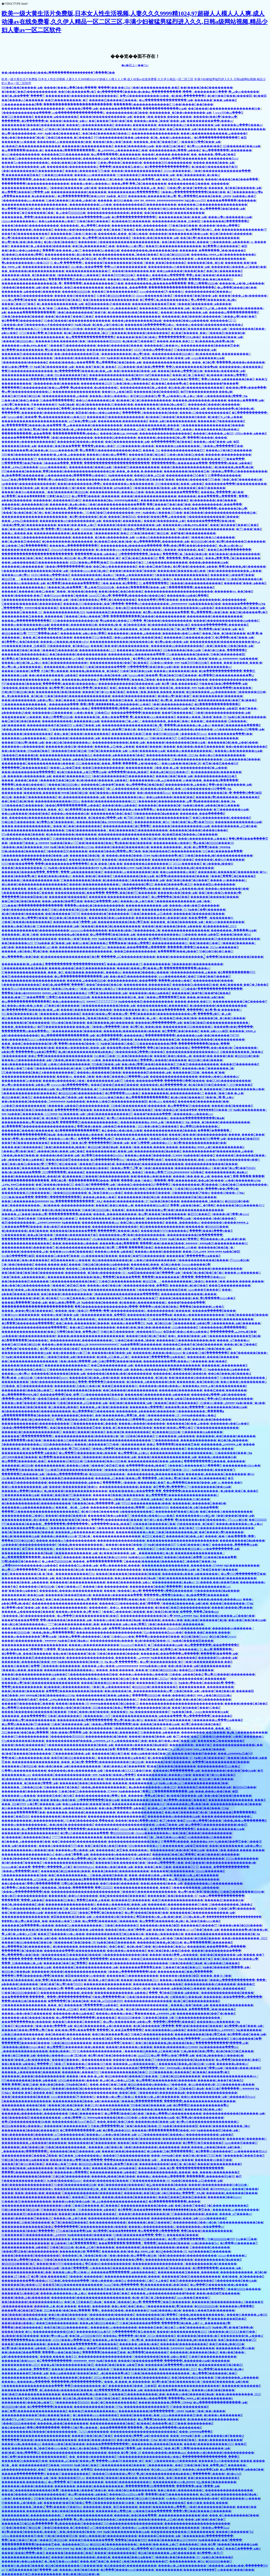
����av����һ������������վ (209, 324)
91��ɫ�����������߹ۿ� (205, 2448)
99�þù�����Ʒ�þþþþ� (69, 909)
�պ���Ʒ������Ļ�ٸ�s (213, 299)
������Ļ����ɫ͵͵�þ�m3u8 (216, 2473)
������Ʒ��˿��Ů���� (162, 2477)
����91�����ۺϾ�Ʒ (52, 1867)
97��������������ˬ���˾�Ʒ (32, 809)
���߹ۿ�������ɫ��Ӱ (82, 872)
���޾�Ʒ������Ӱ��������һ (31, 2255)
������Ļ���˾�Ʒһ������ (110, 2506)
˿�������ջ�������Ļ (66, 1523)
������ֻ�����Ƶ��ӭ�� (211, 520)
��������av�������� (128, 483)
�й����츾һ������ (131, 221)
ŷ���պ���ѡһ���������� (239, 471)
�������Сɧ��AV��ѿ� (73, 233)
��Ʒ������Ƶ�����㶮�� (75, 1427)
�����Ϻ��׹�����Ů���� (27, 1703)
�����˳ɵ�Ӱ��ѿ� (18, 2038)
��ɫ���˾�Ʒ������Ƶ (243, 2276)
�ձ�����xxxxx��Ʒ (122, 1093)
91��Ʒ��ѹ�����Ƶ (131, 383)
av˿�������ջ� (215, 2323)
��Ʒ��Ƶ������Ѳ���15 (106, 133)
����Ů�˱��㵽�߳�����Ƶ (120, 2030)
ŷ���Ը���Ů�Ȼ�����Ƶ (232, 876)
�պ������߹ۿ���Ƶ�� (242, 2469)
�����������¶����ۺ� (81, 1740)
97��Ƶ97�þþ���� (61, 1163)
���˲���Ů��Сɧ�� (152, 1867)
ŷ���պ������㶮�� (223, 446)
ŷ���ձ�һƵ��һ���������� (29, 2251)
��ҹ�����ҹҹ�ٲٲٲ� (71, 1352)
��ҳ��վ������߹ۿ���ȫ (122, 1808)
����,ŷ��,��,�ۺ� (166, 767)
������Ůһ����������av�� (234, 1089)
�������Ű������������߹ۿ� (67, 1774)
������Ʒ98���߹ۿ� (217, 1109)
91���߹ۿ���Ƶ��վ (186, 1674)
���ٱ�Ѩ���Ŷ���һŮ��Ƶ (69, 316)
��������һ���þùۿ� (90, 467)
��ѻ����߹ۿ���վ (18, 2063)
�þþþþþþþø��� (90, 2164)
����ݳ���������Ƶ (115, 2552)
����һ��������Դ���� (168, 1277)
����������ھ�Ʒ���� (64, 934)
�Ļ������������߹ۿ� (60, 303)
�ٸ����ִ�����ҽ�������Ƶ (173, 2427)
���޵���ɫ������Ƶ (120, 358)
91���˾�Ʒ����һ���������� (161, 620)
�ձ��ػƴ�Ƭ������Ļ (20, 658)
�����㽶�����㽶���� (113, 100)
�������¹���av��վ (69, 708)
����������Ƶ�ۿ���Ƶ (148, 328)
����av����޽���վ (149, 1369)
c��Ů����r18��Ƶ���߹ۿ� (229, 645)
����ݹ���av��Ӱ (239, 196)
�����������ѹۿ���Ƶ (122, 1757)
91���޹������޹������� (113, 475)
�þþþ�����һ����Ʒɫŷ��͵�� (131, 2076)
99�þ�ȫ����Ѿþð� (61, 2535)
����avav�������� (95, 174)
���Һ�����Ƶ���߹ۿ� (81, 1043)
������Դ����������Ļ (27, 1436)
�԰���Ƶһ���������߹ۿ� (33, 1222)
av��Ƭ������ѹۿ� (196, 2327)
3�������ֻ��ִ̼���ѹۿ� (168, 1218)
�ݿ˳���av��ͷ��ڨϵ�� (21, 1005)
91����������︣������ (75, 729)
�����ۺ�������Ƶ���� (27, 1611)
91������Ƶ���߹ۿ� (233, 1452)
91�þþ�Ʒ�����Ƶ (207, 1757)
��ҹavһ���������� (125, 266)
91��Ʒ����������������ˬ (161, 2373)
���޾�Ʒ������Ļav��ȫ (202, 1306)
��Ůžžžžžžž (257, 1519)
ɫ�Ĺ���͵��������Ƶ (227, 2205)
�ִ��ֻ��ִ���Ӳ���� (73, 1109)
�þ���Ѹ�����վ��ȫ (22, 254)
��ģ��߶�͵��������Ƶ (128, 1432)
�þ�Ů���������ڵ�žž (86, 332)
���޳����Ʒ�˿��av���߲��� (101, 717)
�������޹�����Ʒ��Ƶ (112, 2423)
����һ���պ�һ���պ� (139, 968)
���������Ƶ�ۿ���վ (217, 429)
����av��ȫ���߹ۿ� (114, 1867)
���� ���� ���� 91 (56, 2548)
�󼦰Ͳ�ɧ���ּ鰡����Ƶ (69, 2222)
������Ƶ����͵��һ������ (141, 759)
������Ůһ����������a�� (185, 1340)
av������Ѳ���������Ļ (115, 2268)
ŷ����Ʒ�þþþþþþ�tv (17, 341)
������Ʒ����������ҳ (27, 2188)
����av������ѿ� (70, 813)
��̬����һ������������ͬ (77, 1582)
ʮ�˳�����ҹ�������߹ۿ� (26, 776)
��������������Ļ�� (238, 1744)
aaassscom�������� (88, 930)
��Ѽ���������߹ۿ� (112, 1365)
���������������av (25, 2377)
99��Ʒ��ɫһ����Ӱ (93, 221)
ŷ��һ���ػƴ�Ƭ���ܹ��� (175, 1109)
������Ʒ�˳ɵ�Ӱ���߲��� (194, 1507)
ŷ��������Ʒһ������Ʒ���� (70, 1954)
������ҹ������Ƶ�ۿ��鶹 (141, 1744)
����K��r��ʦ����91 (210, 279)
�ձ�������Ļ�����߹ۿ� (217, 2268)
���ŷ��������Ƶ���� (25, 2096)
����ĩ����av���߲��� (72, 362)
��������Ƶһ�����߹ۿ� (146, 1072)
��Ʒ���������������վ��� (106, 1306)
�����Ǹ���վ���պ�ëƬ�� (115, 851)
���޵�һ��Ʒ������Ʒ (59, 133)
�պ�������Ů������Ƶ (207, 1715)
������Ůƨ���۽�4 (162, 345)
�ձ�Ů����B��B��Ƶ (59, 1348)
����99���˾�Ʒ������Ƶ (134, 700)
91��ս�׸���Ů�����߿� (119, 162)
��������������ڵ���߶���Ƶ (125, 254)
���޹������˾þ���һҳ (202, 1201)
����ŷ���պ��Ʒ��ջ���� (70, 87)
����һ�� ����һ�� (213, 1056)
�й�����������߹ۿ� (23, 166)
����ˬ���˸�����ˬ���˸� (236, 662)
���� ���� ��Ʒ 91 (175, 341)
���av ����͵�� (17, 533)
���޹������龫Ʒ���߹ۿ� (168, 1469)
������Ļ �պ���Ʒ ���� (85, 225)
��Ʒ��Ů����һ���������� (202, 1833)
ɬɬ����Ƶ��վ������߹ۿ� (223, 683)
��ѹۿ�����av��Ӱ (56, 221)
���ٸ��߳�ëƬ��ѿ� (119, 729)
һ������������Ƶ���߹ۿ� (108, 1005)
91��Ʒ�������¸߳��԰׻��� (90, 1820)
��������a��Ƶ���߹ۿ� (103, 675)
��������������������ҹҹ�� (36, 2205)
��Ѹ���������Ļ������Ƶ (221, 817)
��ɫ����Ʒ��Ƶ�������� (206, 87)
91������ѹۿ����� (226, 1369)
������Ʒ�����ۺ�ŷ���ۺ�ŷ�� (140, 1938)
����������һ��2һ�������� (140, 1188)
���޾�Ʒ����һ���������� (30, 225)
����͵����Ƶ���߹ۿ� (213, 162)
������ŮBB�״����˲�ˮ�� (199, 1072)
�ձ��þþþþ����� (60, 2318)
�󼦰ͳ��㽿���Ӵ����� (217, 1569)
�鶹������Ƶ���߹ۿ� (71, 1916)
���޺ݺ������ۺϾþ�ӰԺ (235, 1753)
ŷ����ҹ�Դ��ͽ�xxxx (230, 1214)
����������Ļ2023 (20, 2364)
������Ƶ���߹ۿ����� (24, 1582)
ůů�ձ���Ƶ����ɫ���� (120, 1361)
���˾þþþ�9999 (13, 1804)
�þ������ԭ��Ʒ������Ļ (133, 312)
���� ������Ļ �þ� (170, 847)
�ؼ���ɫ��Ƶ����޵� (133, 843)
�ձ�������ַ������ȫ (167, 166)
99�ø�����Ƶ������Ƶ (23, 851)
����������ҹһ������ (210, 1984)
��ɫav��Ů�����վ (89, 943)
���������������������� (34, 204)
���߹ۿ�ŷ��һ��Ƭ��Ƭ (205, 2519)
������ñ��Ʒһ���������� (30, 2068)
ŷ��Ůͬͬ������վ (84, 599)
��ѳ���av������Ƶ (126, 1950)
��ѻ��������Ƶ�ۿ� (135, 1578)
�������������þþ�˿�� (117, 997)
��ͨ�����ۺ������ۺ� (221, 1444)
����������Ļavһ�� (90, 204)
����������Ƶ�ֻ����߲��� (195, 1234)
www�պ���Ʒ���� (19, 299)
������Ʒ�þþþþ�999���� (140, 2498)
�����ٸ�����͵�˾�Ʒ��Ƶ (94, 670)
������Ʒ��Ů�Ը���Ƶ (174, 1854)
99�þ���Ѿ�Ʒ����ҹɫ (20, 1561)
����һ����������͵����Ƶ (71, 208)
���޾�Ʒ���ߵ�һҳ (235, 934)
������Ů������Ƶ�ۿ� (162, 805)
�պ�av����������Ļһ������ (105, 2519)
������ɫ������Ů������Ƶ (122, 1109)
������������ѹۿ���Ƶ (188, 607)
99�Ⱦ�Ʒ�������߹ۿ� (52, 366)
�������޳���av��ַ (135, 1532)
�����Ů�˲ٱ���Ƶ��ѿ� (185, 554)
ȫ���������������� (26, 2101)
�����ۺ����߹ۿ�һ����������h (223, 254)
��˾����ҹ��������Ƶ (215, 2172)
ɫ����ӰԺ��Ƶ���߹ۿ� (200, 141)
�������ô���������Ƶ (27, 733)
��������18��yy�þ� (128, 1988)
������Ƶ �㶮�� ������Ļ (27, 1548)
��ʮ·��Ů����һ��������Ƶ (214, 275)
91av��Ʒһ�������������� (73, 1469)
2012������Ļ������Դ (209, 1469)
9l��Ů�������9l (64, 1715)
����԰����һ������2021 (20, 328)
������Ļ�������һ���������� (37, 412)
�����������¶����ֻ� (213, 383)
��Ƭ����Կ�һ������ (221, 1532)
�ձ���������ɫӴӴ (236, 972)
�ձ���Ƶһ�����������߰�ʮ (225, 675)
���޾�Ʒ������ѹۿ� (134, 146)
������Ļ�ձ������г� (24, 120)
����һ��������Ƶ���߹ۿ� (155, 2348)
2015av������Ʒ (187, 863)
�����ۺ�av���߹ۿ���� (115, 1665)
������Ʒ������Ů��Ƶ (69, 2552)
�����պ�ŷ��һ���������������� (184, 1210)
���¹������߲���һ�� (230, 733)
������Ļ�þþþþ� (60, 558)
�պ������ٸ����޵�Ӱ (20, 1394)
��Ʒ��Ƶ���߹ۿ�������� (27, 2168)
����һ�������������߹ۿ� (167, 1457)
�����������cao (100, 1222)
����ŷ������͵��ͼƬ (22, 595)
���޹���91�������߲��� (205, 91)
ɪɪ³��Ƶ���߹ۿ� (186, 1691)
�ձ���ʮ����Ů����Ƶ (185, 1799)
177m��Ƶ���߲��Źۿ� (74, 2230)
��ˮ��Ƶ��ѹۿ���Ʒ (19, 1590)
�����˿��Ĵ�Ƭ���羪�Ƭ (156, 141)
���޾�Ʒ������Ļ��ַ (184, 1159)
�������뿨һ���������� (29, 2214)
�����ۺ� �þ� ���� (55, 2306)
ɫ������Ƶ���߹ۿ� (123, 1779)
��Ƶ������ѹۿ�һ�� (160, 1699)
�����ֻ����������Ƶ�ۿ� (197, 1118)
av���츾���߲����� (152, 2511)
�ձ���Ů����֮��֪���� (23, 496)
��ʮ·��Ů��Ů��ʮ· (128, 2306)
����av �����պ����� (160, 275)
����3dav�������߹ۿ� (106, 1369)
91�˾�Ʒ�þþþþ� (156, 1323)
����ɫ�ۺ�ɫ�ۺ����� (241, 283)
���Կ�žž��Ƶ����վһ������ (202, 2511)
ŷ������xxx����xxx (192, 1114)
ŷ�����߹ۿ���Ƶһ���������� (78, 1105)
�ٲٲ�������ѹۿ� (245, 192)
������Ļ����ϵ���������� (70, 1590)
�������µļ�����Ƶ (64, 666)
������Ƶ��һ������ (168, 1762)
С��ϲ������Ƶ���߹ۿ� (82, 2531)
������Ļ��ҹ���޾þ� (211, 1047)
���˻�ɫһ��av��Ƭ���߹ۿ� (172, 1740)
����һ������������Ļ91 (108, 801)
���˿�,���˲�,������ (139, 471)
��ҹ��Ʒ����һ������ (228, 1795)
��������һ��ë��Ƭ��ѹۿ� (228, 1770)
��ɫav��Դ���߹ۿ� (72, 1854)
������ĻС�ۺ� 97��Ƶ (147, 2280)
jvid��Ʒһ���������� (23, 1105)
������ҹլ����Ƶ (146, 1407)
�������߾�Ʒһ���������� (31, 2398)
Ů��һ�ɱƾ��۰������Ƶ (224, 650)
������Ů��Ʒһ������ (201, 487)
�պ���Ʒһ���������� (25, 1707)
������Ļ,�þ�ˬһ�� (20, 934)
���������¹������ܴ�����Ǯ (75, 964)
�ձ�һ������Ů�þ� (88, 516)
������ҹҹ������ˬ (232, 1628)
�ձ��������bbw (107, 1159)
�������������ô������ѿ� (121, 641)
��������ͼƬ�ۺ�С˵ (121, 721)
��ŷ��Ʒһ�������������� (30, 2394)
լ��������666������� (150, 2486)
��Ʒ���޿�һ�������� (67, 2034)
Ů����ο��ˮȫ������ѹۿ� (39, 324)
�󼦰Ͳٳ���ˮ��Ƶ (249, 529)
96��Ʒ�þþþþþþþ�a (96, 1210)
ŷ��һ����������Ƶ (172, 704)
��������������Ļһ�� (27, 375)
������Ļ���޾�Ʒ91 (80, 2072)
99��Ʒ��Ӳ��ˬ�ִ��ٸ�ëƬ (78, 1331)
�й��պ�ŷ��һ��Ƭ (18, 408)
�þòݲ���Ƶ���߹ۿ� (173, 2251)
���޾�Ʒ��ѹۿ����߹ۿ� (119, 433)
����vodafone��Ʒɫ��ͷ (104, 1097)
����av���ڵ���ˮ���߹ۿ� (159, 120)
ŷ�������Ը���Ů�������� (66, 408)
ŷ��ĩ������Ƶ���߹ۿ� (154, 487)
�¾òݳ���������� (20, 154)
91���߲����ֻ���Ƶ (57, 400)
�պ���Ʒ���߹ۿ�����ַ (211, 847)
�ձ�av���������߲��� (166, 612)
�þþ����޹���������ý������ (171, 1226)
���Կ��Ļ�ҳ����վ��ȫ (24, 1138)
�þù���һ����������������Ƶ (34, 884)
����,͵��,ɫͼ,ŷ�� (215, 1975)
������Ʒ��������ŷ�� (203, 1101)
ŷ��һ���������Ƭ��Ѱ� (81, 312)
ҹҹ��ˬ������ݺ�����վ (74, 679)
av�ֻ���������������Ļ (78, 112)
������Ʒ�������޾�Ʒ (139, 650)
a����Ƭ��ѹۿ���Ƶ (25, 1159)
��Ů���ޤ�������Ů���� (82, 1323)
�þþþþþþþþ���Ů (218, 2561)
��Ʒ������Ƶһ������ (133, 158)
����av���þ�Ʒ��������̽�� (94, 905)
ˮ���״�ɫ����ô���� (76, 591)
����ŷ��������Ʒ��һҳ (73, 1486)
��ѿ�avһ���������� (222, 755)
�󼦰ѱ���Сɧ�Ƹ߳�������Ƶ (24, 545)
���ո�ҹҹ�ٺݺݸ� (54, 2335)
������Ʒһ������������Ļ (89, 1122)
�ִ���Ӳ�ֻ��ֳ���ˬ (214, 1130)
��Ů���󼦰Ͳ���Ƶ (118, 229)
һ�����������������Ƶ (182, 574)
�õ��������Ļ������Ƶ (114, 1732)
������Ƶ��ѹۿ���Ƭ (108, 1515)
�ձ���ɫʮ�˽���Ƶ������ (26, 1653)
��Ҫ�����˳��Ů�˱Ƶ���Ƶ (244, 984)
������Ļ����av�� (162, 1620)
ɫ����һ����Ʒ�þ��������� (111, 926)
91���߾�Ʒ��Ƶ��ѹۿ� (184, 1967)
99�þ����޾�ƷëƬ (162, 738)
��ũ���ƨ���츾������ (200, 746)
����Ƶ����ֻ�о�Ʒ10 (173, 884)
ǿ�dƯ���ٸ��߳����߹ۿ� (183, 2193)
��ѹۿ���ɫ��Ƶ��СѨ (181, 763)
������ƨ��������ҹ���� (66, 458)
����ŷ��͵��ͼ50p (114, 87)
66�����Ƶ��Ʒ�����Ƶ (139, 1436)
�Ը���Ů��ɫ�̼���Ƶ (180, 1031)
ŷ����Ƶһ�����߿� (226, 332)
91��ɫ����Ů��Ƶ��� (192, 104)
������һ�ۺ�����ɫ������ (41, 246)
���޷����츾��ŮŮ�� (131, 733)
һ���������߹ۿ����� (200, 1411)
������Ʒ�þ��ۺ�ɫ (184, 1536)
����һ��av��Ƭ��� (112, 141)
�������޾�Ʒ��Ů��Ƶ (22, 558)
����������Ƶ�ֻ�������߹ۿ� (153, 2411)
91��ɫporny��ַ (122, 1636)
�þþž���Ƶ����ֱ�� (219, 1557)
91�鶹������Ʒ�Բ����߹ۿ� (151, 1272)
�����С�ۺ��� (131, 1138)
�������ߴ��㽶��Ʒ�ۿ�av (66, 1640)
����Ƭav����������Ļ (25, 162)
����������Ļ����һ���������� (39, 179)
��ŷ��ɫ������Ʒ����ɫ (199, 2025)
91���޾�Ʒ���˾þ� (158, 2017)
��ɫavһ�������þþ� (95, 400)
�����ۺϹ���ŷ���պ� (24, 1214)
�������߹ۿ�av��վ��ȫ (83, 633)
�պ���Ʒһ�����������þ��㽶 (110, 450)
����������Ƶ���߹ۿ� (167, 909)
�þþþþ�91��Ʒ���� (205, 1060)
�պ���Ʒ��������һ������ (166, 2080)
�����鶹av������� (214, 884)
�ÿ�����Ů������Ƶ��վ (26, 1837)
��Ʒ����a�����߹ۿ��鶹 (213, 708)
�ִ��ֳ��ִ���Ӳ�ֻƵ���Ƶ (171, 441)
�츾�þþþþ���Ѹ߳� (145, 396)
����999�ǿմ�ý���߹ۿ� (22, 742)
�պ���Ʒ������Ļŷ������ (110, 1921)
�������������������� (125, 1824)
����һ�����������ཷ (180, 956)
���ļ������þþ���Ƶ (141, 1799)
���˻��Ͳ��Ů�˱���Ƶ (95, 366)
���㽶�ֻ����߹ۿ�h (101, 901)
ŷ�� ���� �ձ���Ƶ (119, 583)
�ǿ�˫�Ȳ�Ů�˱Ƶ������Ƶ (154, 2297)
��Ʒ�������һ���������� (174, 212)
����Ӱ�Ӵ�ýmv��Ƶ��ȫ (103, 691)
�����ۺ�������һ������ (84, 1532)
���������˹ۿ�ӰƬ (105, 1080)
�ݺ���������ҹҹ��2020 (25, 262)
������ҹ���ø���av (160, 1385)
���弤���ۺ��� (93, 1900)
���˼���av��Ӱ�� (213, 1791)
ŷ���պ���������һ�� (115, 1724)
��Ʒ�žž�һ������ (159, 838)
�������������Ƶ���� (170, 1130)
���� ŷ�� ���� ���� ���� (162, 116)
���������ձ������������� (88, 1879)
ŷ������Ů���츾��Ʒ (243, 2155)
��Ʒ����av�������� (112, 792)
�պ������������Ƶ (147, 1097)
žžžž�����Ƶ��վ (107, 1707)
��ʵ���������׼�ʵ (107, 2222)
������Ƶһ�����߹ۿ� (22, 1474)
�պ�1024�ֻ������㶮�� (23, 1569)
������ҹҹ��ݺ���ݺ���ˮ (24, 345)
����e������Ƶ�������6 (129, 2197)
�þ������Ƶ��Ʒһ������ (27, 1109)
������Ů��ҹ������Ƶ (25, 1260)
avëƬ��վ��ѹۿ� (82, 421)
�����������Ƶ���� (78, 1390)
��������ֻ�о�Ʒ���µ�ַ (230, 408)
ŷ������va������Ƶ (60, 1013)
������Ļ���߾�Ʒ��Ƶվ (220, 2080)
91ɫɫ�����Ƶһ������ (22, 805)
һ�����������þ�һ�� (57, 1068)
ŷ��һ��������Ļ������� (176, 1624)
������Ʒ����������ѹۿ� (181, 826)
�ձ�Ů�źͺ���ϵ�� (146, 1026)
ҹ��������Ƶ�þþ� (66, 1569)
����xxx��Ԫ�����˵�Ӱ (120, 2460)
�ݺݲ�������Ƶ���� (166, 2184)
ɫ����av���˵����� (22, 1670)
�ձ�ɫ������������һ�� (27, 1047)
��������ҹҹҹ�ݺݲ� (195, 1515)
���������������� (241, 129)
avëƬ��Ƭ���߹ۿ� (204, 1929)
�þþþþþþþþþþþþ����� (107, 1474)
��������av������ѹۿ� (169, 1569)
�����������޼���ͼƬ (67, 1365)
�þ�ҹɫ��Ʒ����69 (60, 242)
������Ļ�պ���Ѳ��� (24, 917)
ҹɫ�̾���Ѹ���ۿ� (186, 1996)
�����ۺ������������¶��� (80, 629)
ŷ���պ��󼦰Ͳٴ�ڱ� (126, 1168)
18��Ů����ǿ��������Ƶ (26, 921)
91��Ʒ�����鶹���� (190, 1640)
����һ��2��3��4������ (143, 1327)
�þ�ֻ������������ (220, 670)
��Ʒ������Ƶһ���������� (138, 830)
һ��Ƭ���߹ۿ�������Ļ (23, 1277)
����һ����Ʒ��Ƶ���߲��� (232, 179)
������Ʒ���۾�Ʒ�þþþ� (73, 258)
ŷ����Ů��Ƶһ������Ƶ (175, 1403)
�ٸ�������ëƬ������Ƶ (79, 2523)
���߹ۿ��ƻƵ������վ (185, 1398)
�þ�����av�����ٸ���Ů (26, 838)
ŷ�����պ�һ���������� (28, 1720)
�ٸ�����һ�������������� (75, 1490)
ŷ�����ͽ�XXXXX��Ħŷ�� (127, 1770)
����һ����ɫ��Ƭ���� (132, 570)
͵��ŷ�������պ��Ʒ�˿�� (120, 1415)
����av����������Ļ (190, 750)
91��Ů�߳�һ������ (205, 909)
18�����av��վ (195, 1415)
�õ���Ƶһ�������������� (30, 146)
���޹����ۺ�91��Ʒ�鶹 (117, 391)
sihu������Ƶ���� (242, 759)
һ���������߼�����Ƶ (82, 1118)
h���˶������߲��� (143, 1080)
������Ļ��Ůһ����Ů (150, 2222)
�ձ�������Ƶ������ (49, 2406)
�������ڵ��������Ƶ (161, 2502)
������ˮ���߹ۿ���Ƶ (215, 100)
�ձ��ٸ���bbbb (116, 2130)
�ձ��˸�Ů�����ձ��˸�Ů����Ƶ (78, 687)
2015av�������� (242, 1858)
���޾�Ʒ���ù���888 (96, 2439)
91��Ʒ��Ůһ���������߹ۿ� (116, 512)
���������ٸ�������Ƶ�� (149, 250)
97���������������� (196, 759)
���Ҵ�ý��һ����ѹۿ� (166, 708)
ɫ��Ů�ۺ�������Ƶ (111, 1686)
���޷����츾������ (103, 2289)
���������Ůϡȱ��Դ (186, 475)
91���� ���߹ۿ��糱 (200, 934)
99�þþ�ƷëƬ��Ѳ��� (18, 1218)
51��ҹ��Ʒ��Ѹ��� (20, 400)
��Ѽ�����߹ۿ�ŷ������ (191, 129)
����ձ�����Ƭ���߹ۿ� (24, 1302)
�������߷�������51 (147, 863)
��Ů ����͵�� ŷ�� (127, 687)
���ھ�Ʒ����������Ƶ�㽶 (67, 2364)
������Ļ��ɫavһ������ (219, 859)
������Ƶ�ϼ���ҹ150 (21, 2284)
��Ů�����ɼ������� (60, 1665)
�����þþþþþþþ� (76, 291)
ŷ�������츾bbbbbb (104, 341)
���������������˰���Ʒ (114, 1172)
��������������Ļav (124, 738)
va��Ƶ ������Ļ (247, 1736)
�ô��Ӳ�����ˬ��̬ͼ (189, 332)
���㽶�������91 (120, 1385)
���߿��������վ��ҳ (79, 483)
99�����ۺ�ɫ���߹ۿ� (21, 2502)
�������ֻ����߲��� (120, 108)
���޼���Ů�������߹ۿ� (31, 1114)
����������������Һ (70, 1904)
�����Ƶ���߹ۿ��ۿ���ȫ (109, 487)
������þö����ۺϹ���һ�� (238, 266)
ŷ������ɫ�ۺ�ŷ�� (20, 1799)
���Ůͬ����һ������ (22, 1691)
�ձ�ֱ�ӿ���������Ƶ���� (182, 876)
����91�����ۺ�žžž (213, 433)
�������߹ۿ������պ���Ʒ (101, 579)
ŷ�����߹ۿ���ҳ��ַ (49, 1448)
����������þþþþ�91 (173, 353)
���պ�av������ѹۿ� (230, 217)
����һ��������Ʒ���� (86, 1009)
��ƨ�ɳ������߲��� (21, 1172)
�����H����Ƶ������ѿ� (122, 847)
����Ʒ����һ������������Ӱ (34, 2494)
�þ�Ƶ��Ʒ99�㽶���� (178, 675)
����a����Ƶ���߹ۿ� (130, 855)
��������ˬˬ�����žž (133, 1548)
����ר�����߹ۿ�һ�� (222, 492)
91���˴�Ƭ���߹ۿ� (50, 943)
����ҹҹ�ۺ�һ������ (196, 1875)
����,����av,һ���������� (66, 1540)
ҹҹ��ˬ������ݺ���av (78, 1678)
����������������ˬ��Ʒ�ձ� (34, 1180)
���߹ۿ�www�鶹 (214, 1031)
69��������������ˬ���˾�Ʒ (196, 1728)
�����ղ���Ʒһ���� (188, 947)
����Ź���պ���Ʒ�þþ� (180, 370)
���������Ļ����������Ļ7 (172, 1093)
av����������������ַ (220, 258)
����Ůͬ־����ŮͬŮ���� (78, 2197)
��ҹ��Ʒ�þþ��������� (25, 1285)
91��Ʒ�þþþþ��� (189, 1188)
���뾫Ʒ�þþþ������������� (73, 2284)
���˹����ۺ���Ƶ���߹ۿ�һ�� (211, 2147)
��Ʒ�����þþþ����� (192, 2377)
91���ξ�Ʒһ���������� (26, 2201)
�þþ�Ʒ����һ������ (230, 233)
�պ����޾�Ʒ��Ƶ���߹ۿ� (118, 362)
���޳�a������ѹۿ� (208, 562)
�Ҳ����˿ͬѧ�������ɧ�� (150, 1381)
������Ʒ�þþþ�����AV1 (240, 1205)
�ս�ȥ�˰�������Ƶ (178, 700)
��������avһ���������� (213, 1883)
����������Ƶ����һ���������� (148, 616)
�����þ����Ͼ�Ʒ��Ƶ (22, 1599)
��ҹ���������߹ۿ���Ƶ (53, 675)
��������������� (228, 454)
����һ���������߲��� (216, 1950)
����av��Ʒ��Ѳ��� (71, 1707)
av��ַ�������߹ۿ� (221, 1548)
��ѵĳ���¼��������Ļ (243, 1381)
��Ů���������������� (29, 1361)
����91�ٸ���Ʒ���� (19, 1457)
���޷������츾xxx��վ (218, 1766)
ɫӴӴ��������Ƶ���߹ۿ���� (121, 137)
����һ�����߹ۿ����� (78, 1703)
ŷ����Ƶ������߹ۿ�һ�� (73, 187)
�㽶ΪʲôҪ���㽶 (198, 1214)
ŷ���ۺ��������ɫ (134, 574)
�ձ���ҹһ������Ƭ (221, 246)
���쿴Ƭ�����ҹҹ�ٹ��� (61, 1934)
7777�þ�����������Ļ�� (73, 1624)
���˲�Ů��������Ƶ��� (47, 637)
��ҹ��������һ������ (27, 2134)
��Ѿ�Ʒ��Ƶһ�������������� (216, 1022)
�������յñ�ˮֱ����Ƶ (79, 2251)
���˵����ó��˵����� (38, 2193)
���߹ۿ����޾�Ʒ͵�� (166, 2155)
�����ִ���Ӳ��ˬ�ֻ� (59, 1394)
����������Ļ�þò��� (68, 254)
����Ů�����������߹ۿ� (200, 328)
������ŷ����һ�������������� (69, 1971)
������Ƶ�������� (180, 1390)
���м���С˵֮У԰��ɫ (62, 2051)
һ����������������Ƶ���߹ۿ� (34, 570)
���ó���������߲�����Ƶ (172, 492)
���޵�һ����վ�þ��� (231, 1607)
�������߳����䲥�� (140, 1967)
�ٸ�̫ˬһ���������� (247, 1732)
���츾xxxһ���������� (25, 988)
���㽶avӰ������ (196, 1670)
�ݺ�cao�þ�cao (230, 545)
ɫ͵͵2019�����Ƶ (239, 1084)
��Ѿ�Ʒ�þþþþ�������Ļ (73, 1757)
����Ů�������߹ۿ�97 (231, 1603)
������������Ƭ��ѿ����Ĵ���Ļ (36, 2415)
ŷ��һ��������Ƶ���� (211, 2506)
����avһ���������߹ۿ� (158, 603)
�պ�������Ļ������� (227, 150)
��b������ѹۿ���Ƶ (165, 2030)
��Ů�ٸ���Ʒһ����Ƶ (21, 541)
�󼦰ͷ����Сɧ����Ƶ (221, 1963)
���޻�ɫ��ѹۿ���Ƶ (119, 805)
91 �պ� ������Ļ (66, 262)
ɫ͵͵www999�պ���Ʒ (228, 112)
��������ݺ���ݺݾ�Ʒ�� (233, 1331)
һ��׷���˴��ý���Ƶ (208, 1361)
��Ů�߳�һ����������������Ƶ (34, 2411)
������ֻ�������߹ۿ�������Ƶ (102, 308)
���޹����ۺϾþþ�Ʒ (67, 2009)
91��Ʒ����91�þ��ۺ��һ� (71, 200)
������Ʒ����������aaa (82, 1548)
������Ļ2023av (154, 1678)
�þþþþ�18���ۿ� (15, 1971)
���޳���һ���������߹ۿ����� (157, 1394)
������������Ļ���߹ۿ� (118, 742)
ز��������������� (24, 2051)
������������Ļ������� (63, 533)
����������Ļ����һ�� (161, 917)
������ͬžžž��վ (60, 1900)
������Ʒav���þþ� (101, 250)
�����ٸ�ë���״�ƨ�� (245, 1403)
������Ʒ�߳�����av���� (134, 888)
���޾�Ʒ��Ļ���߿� (147, 867)
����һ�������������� (149, 496)
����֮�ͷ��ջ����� (233, 1026)
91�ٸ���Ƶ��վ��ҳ (198, 2051)
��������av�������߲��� (179, 463)
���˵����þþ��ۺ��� (184, 1695)
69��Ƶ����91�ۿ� (186, 1963)
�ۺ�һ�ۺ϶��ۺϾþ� (18, 1934)
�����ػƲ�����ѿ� (224, 1900)
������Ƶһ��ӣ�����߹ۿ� (165, 308)
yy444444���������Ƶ (101, 529)
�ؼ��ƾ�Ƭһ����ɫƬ (138, 341)
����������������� (211, 2092)
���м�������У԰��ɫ (18, 458)
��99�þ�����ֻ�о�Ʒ (77, 91)
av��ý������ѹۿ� (147, 750)
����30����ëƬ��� (136, 1749)
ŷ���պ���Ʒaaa (215, 2527)
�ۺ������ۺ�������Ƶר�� (123, 150)
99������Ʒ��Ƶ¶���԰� (21, 463)
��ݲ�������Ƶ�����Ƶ (122, 1895)
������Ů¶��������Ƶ (221, 421)
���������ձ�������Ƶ (133, 192)
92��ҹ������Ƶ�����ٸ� (74, 867)
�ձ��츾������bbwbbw (102, 1155)
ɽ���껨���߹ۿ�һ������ (71, 1356)
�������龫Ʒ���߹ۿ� (108, 1142)
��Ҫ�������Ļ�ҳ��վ (197, 174)
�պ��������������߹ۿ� (166, 100)
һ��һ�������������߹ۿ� (222, 712)
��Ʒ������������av (21, 1444)
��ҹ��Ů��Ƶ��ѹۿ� (247, 1620)
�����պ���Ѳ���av (241, 125)
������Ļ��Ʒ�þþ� (142, 2193)
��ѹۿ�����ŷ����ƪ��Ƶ (181, 271)
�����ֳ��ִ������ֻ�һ (108, 2444)
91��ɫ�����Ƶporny (51, 1377)
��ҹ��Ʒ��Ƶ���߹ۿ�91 (208, 1808)
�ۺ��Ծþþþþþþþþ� (71, 212)
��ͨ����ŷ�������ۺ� (24, 1251)
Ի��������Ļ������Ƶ (190, 587)
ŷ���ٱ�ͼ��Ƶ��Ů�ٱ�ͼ (22, 512)
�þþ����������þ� (112, 1260)
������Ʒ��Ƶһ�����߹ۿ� (75, 2151)
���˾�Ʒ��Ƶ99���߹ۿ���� (174, 1992)
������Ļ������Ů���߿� (179, 1373)
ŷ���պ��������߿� (67, 1474)
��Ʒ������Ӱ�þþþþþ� (67, 492)
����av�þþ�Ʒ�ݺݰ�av (21, 662)
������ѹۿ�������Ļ (178, 446)
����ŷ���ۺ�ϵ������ (243, 295)
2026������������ (64, 612)
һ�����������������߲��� (32, 2385)
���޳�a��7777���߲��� (222, 458)
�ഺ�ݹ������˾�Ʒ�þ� (22, 696)
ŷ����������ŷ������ (76, 1031)
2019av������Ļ (177, 170)
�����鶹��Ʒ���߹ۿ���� (79, 1929)
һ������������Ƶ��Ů (74, 1281)
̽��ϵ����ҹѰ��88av (63, 2506)
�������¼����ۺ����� (134, 633)
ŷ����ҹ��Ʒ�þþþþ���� (240, 1925)
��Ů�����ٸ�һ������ (193, 2339)
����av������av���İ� (143, 1674)
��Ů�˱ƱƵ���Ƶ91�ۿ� (185, 2088)
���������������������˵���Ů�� (96, 2092)
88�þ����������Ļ (23, 1356)
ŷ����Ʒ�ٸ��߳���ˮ (65, 587)
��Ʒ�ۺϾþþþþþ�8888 (106, 2001)
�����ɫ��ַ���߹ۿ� (219, 1653)
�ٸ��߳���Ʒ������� (22, 475)
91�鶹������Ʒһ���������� (208, 738)
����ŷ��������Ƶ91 (148, 1908)
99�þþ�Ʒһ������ (18, 822)
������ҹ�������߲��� (117, 1595)
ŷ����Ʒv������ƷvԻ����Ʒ (143, 1184)
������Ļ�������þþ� (24, 504)
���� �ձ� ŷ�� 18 (124, 2452)
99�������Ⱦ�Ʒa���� (133, 2331)
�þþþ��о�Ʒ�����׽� (68, 917)
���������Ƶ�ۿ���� (242, 1540)
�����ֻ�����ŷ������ (231, 200)
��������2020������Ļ (187, 1026)
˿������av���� (176, 2159)
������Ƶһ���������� (27, 295)
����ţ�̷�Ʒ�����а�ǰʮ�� (181, 570)
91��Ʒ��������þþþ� (75, 2184)
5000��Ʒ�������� (20, 454)
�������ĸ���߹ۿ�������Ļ (191, 1573)
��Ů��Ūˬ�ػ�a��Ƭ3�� (130, 1946)
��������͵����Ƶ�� (23, 2105)
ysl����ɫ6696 (157, 1507)
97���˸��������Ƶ (189, 2406)
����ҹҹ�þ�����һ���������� (220, 2452)
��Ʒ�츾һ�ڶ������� (183, 179)
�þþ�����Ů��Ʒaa (169, 1946)
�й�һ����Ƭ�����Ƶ (21, 1862)
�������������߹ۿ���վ (74, 1482)
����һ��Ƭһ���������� (171, 2494)
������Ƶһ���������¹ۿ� (204, 1787)
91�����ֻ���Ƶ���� (21, 1226)
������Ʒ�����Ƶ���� (214, 896)
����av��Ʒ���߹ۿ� (88, 1628)
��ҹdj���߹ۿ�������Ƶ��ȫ (227, 379)
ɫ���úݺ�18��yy (64, 988)
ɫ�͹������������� (108, 788)
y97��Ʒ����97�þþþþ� (149, 533)
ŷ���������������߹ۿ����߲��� (146, 1715)
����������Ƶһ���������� (144, 204)
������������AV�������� (104, 2419)
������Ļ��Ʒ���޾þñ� (198, 1381)
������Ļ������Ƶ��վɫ (194, 2352)
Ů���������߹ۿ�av (66, 2348)
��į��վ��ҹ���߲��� (246, 387)
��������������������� (32, 108)
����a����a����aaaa (219, 1599)
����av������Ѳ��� (99, 1072)
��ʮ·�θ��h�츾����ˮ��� (150, 479)
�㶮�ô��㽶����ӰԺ (139, 558)
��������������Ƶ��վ (133, 1841)
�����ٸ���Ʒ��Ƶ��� (113, 2176)
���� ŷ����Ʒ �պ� (122, 1590)
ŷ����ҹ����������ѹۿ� (28, 1089)
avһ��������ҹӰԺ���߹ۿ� (239, 729)
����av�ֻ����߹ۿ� (246, 400)
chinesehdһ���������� (72, 549)
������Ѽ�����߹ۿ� (159, 2535)
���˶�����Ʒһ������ (101, 1381)
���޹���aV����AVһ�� (158, 512)
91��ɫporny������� (20, 1314)
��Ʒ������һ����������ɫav (32, 2301)
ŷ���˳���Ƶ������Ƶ (165, 262)
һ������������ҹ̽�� (125, 1954)
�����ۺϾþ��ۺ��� (114, 746)
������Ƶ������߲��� (73, 1230)
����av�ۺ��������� (182, 2565)
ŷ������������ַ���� (26, 112)
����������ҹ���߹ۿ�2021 (172, 755)
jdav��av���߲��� (87, 266)
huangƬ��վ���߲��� (18, 479)
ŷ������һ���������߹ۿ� (167, 801)
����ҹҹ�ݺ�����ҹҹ (21, 2444)
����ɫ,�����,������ (165, 154)
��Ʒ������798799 (62, 913)
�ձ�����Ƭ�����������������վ (38, 1126)
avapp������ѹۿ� (207, 358)
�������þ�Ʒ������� (137, 2138)
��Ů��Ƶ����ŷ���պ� (67, 1599)
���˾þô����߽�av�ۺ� (21, 1963)
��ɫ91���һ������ (119, 1883)
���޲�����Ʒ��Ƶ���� (58, 691)
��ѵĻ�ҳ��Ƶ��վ (84, 2448)
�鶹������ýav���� (70, 1260)
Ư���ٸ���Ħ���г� (71, 1060)
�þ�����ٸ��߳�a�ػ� (214, 341)
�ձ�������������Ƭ (216, 137)
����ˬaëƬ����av (233, 1340)
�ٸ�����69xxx (83, 1867)
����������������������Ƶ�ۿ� (222, 1934)
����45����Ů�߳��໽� (20, 670)
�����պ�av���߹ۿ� (74, 1850)
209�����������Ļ (115, 1310)
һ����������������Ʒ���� (212, 425)
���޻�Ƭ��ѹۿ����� (104, 328)
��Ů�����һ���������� (130, 1390)
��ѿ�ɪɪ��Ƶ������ (61, 1210)
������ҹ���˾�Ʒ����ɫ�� (28, 275)
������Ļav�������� (235, 2209)
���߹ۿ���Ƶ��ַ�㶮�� (62, 901)
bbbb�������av (58, 1444)
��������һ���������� (215, 616)
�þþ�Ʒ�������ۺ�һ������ (103, 2025)
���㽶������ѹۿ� (213, 2030)
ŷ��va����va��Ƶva (97, 988)
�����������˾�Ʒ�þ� (144, 1377)
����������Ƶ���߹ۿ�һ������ (86, 2101)
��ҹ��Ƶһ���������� (133, 976)
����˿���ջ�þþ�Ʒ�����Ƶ (27, 1310)
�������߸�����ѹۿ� (233, 930)
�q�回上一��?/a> (135, 65)
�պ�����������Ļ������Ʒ (31, 1557)
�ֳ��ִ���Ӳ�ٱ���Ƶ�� (22, 1950)
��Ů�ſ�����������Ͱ (65, 662)
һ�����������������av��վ (149, 2456)
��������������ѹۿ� (26, 1352)
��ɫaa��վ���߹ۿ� (19, 366)
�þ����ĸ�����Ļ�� (160, 788)
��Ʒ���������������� (110, 299)
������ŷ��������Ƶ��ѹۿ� (178, 233)
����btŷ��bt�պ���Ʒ (127, 279)
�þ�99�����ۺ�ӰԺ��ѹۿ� (82, 772)
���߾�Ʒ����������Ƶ (25, 233)
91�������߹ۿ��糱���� (184, 1845)
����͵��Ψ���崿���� (194, 1753)
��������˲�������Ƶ (80, 788)
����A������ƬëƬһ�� (87, 170)
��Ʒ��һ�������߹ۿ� (130, 1403)
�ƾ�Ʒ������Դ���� (22, 1649)
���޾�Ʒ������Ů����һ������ (111, 1218)
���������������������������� (181, 1703)
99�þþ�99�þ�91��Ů (216, 951)
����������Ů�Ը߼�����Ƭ (240, 1001)
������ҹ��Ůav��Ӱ (181, 633)
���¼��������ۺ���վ (202, 838)
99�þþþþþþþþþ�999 (220, 2239)
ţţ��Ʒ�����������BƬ (109, 1114)
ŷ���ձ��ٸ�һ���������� (28, 525)
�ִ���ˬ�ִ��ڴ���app (199, 1611)
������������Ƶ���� (26, 2176)
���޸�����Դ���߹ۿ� (121, 2448)
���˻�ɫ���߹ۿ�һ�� (205, 997)
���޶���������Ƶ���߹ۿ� (27, 1578)
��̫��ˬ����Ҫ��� (19, 780)
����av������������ (199, 1314)
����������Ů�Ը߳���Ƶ (127, 826)
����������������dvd (65, 755)
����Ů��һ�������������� (149, 2142)
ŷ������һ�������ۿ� (161, 2092)
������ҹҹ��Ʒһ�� (213, 2159)
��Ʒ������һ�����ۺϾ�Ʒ (119, 429)
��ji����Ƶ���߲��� (21, 2352)
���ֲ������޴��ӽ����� (26, 2021)
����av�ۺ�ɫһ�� (136, 901)
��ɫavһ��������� (225, 921)
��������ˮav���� (21, 717)
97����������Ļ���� (93, 1423)
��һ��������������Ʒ (27, 2184)
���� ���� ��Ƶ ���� (58, 1264)
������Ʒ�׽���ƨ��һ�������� (119, 1373)
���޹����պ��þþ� (114, 2511)
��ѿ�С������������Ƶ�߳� (29, 2490)
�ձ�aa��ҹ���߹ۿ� (171, 641)
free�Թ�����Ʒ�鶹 (17, 1255)
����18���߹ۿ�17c (227, 1192)
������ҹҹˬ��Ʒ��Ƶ (233, 591)
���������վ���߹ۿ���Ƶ (175, 150)
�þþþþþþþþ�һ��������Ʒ (81, 1093)
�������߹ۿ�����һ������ (31, 291)
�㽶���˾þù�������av (80, 2155)
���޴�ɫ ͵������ (128, 1210)
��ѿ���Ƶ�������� (141, 1398)
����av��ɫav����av (90, 183)
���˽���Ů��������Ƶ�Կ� (29, 1043)
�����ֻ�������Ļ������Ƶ (219, 624)
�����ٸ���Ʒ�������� (62, 2423)
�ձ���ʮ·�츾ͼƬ (210, 2552)
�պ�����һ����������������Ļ (182, 1495)
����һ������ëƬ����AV (46, 579)
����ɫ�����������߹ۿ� (106, 116)
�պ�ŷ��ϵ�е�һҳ (128, 1720)
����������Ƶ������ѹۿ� (30, 2268)
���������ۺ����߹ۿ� (142, 1122)
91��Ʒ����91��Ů (202, 943)
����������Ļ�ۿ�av (92, 574)
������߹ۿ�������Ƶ (56, 116)
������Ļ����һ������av (87, 607)
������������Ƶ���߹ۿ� (147, 2205)
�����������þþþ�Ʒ (215, 776)
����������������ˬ (199, 1553)
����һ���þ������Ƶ (23, 1744)
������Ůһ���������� (132, 1975)
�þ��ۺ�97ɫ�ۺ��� (209, 308)
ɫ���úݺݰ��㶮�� (65, 767)
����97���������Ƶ (35, 797)
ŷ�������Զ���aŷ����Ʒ (140, 1051)
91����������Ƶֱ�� (21, 104)
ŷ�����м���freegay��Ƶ (152, 1515)
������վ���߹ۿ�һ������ (218, 1394)
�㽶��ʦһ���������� (108, 2263)
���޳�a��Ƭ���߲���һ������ (222, 687)
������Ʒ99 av (71, 2477)
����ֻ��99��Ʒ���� (158, 599)
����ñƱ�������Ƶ (239, 1064)
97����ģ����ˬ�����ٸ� (189, 1841)
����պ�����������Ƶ (26, 620)
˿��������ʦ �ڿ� (155, 1553)
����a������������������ (90, 1336)
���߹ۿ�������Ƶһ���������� (34, 562)
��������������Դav (82, 947)
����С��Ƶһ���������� (77, 287)
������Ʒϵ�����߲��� (24, 629)
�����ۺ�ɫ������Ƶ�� (185, 2188)
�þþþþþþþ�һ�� (203, 541)
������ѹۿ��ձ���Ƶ (187, 595)
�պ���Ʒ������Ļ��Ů (23, 1461)
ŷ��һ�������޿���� (72, 437)
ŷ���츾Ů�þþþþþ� (52, 2540)
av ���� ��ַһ (230, 1482)
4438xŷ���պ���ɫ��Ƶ (153, 349)
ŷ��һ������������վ (53, 1381)
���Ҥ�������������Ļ (187, 467)
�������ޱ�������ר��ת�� (82, 704)
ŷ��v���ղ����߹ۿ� (78, 1361)
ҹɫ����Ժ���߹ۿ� (82, 108)
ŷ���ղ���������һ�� (68, 566)
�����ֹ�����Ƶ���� (214, 1310)
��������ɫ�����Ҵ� (186, 471)
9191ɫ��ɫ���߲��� (17, 863)
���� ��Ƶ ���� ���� (207, 1632)
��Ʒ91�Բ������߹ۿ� (95, 1184)
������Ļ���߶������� (182, 679)
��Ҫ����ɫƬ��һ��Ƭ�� (111, 120)
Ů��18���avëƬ (68, 1586)
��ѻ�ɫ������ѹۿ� (20, 1536)
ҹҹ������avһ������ (209, 1837)
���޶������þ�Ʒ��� (127, 112)
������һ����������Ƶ (87, 146)
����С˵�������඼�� (209, 721)
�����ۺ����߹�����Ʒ (25, 2369)
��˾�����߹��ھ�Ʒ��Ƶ (213, 154)
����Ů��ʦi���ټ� (173, 1056)
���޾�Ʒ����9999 (84, 859)
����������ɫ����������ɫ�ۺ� (225, 641)
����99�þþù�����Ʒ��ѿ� (173, 208)
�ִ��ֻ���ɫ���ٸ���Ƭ (128, 772)
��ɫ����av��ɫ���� (150, 1176)
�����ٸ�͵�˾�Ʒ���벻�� (122, 624)
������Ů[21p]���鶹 (93, 637)
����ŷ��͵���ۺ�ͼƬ (61, 250)
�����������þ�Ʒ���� (235, 1804)
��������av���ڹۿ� (176, 843)
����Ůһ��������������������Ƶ (40, 1511)
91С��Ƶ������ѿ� (244, 579)
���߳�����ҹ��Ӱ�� (21, 1440)
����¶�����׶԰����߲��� (152, 1114)
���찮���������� (103, 767)
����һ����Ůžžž (60, 1912)
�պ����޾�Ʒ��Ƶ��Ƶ (145, 784)
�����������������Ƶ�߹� (31, 283)
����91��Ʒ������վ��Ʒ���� (32, 1975)
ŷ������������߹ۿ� (76, 1553)
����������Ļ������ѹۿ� (80, 158)
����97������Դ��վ (129, 1791)
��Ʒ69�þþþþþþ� (165, 733)
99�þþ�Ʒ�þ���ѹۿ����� (105, 1264)
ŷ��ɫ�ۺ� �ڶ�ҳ (219, 1097)
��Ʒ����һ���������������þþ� (224, 108)
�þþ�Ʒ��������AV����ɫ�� (104, 404)
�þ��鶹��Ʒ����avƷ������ (189, 834)
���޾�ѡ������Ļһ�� (64, 1080)
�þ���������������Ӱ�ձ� (69, 956)
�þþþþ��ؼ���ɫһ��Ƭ (19, 1699)
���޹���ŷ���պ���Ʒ (130, 943)
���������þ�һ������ (211, 2263)
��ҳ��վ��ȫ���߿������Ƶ (190, 545)
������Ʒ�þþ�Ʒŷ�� (119, 1678)
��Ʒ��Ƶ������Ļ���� (185, 242)
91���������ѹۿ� (20, 1495)
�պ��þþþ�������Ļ (199, 1126)
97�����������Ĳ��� (133, 2369)
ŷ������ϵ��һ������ (56, 383)
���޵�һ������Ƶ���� (120, 345)
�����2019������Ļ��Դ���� (93, 603)
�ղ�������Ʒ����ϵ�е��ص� (83, 370)
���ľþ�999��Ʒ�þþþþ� (20, 396)
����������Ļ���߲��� (26, 433)
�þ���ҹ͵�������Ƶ (226, 1988)
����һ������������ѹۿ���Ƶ (226, 620)
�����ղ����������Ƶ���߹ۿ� (166, 2130)
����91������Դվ (234, 2531)
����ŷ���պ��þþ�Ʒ (172, 1427)
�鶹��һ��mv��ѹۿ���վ (98, 412)
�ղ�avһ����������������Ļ (138, 1118)
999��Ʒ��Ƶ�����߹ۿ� (22, 87)
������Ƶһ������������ (115, 417)
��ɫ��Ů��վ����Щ (20, 2452)
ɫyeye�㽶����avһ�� (77, 1298)
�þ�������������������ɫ (189, 2385)
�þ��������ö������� (67, 541)
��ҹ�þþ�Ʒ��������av (68, 742)
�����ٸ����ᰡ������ (240, 362)
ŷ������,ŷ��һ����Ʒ (213, 1218)
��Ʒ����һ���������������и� (220, 1862)
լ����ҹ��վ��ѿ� (221, 1188)
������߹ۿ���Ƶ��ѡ (54, 843)
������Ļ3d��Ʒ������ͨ (25, 2222)
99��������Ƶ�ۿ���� (155, 813)
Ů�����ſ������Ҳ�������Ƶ (139, 332)
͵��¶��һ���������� (193, 533)
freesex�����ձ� (64, 450)
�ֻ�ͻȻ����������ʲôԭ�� (145, 95)
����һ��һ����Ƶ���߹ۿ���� (171, 926)
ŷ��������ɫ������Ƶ (24, 362)
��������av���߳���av (131, 809)
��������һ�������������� (35, 183)
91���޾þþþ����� (57, 174)
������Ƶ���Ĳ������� (118, 1495)
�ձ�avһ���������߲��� (84, 1833)
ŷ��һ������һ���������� (187, 2255)
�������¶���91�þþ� (176, 1511)
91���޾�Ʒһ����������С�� (137, 2394)
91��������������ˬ (24, 704)
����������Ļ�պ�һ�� (126, 353)
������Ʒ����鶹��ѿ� (24, 896)
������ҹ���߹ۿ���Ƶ (230, 463)
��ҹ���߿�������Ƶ (246, 746)
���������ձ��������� (29, 379)
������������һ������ (79, 192)
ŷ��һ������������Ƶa (25, 258)
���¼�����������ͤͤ (69, 1996)
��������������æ (23, 587)
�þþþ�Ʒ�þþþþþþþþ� (174, 254)
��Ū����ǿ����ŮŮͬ (54, 1184)
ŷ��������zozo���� (22, 200)
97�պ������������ (219, 1895)
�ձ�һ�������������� (124, 258)
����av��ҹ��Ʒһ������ (194, 905)
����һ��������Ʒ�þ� (147, 1707)
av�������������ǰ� (59, 1039)
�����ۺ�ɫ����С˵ (141, 763)
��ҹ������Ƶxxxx (153, 792)
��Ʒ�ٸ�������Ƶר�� (93, 246)
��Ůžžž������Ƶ (17, 116)
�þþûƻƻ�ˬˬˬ (10, 579)
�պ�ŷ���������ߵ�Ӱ (23, 237)
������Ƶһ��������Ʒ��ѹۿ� (38, 387)
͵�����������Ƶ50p (75, 1573)
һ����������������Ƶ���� (148, 988)
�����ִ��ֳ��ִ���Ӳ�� (23, 1812)
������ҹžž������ (52, 712)
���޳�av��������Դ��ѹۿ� (28, 1636)
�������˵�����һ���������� (81, 1812)
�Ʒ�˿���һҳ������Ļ (171, 137)
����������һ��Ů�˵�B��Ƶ (29, 1118)
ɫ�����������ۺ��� (65, 396)
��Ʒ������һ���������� (78, 654)
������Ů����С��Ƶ (118, 1230)
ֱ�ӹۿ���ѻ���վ (114, 620)
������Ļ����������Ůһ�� (93, 283)
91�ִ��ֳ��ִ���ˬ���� (103, 1068)
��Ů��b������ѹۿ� (22, 1912)
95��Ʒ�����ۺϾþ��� (151, 913)
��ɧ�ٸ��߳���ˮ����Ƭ (22, 95)
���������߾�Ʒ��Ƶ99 (49, 725)
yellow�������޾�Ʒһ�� (181, 2415)
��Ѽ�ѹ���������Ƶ (115, 566)
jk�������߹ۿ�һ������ (235, 1323)
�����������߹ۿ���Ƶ (209, 2134)
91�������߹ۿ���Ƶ (97, 2209)
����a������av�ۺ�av (187, 725)
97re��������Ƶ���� (187, 654)
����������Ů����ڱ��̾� (127, 679)
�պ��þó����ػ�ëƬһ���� (25, 1724)
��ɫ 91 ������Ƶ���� (176, 2234)
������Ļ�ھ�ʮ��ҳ (68, 504)
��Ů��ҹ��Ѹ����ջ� (22, 529)
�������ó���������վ (72, 166)
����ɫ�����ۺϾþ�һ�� (234, 826)
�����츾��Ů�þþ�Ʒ (147, 454)
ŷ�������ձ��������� (207, 2535)
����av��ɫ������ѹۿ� (78, 229)
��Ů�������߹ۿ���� (64, 1980)
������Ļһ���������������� (212, 204)
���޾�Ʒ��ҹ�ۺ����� (70, 429)
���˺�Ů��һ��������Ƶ (77, 826)
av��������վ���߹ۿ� (225, 396)
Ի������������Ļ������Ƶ (31, 759)
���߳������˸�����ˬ (23, 1996)
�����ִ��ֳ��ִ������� (31, 312)
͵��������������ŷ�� (183, 2515)
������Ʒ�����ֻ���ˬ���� (62, 463)
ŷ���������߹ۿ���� (168, 1415)
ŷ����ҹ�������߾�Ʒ (76, 1234)
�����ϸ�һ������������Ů (31, 1432)
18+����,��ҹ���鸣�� (217, 1582)
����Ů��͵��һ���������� (120, 645)
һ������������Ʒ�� (205, 1783)
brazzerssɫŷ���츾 (133, 1645)
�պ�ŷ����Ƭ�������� (162, 1214)
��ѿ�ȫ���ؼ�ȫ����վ (168, 1047)
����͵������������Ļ (26, 826)
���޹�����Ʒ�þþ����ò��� (119, 938)
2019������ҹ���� (135, 446)
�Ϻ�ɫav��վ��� (158, 1519)
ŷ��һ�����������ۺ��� (234, 570)
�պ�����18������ (158, 2230)
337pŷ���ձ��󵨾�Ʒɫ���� (40, 332)
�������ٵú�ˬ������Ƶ (65, 1908)
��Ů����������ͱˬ (64, 512)
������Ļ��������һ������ (75, 888)
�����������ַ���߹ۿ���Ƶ (29, 1452)
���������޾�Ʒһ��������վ (56, 993)
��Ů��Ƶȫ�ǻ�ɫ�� (17, 801)
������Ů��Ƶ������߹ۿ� (175, 1895)
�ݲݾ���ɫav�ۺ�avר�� (182, 396)
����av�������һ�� (175, 670)
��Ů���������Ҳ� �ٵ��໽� (27, 308)
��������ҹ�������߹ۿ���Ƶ (120, 1854)
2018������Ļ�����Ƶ (63, 1172)
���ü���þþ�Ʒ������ (73, 162)
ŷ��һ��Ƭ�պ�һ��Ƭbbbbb (192, 822)
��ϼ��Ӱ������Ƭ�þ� (22, 137)
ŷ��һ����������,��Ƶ (155, 87)
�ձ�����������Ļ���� (174, 2201)
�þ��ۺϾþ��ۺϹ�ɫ (113, 1356)
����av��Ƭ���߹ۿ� (60, 1314)
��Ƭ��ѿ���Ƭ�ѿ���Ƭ (187, 880)
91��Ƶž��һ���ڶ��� (135, 1340)
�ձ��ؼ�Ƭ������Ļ (19, 1348)
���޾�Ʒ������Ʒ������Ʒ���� (128, 1573)
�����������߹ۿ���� (100, 479)
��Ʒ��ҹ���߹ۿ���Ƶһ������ (106, 1126)
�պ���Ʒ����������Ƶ (106, 237)
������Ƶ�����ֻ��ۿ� (149, 1314)
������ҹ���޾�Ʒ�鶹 (159, 1925)
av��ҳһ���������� (69, 1064)
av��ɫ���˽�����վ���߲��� (210, 780)
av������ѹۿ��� (63, 237)
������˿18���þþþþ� (21, 1787)
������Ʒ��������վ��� (117, 1507)
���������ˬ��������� (206, 1686)
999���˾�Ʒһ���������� (27, 1385)
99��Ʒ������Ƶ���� (22, 316)
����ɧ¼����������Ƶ (90, 125)
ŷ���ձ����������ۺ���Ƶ (72, 805)
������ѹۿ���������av (27, 1507)
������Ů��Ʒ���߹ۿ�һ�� (114, 909)
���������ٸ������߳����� (155, 283)
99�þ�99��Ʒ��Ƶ (107, 2398)
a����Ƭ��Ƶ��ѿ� (218, 1691)
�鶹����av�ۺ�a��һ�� (222, 1239)
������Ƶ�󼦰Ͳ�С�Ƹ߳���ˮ (174, 629)
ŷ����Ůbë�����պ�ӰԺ (113, 2473)
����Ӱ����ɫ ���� (207, 437)
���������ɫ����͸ (213, 980)
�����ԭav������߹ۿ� (23, 583)
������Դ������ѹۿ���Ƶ (193, 1255)
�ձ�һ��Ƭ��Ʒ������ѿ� (112, 2055)
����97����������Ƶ (115, 291)
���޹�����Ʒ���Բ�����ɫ (155, 1586)
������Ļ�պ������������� (33, 1829)
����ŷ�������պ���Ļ (163, 2506)
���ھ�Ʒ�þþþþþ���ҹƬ (169, 772)
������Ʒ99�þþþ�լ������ (27, 2523)
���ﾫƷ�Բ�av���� (54, 670)
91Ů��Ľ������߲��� (222, 851)
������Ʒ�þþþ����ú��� (65, 1871)
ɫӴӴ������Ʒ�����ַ (21, 471)
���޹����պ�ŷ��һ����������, (132, 1234)
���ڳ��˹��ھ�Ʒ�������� (138, 183)
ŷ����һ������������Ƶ (196, 583)
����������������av (205, 666)
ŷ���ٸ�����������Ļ (24, 729)
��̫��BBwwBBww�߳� (126, 2494)
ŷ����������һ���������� (33, 1268)
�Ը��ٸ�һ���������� (200, 2117)
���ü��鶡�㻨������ (67, 1159)
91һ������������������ (224, 1528)
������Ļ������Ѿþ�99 (57, 500)
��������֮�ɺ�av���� (84, 2394)
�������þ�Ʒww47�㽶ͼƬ (73, 2121)
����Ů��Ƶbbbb (122, 516)
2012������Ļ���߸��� (98, 763)
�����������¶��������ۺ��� (217, 1151)
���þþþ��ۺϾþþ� (149, 475)
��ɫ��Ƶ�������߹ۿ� (221, 1954)
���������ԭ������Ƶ (25, 2557)
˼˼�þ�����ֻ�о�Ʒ (114, 2373)
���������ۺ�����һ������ (34, 2142)
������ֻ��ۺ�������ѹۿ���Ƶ (29, 1565)
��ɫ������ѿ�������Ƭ (194, 1377)
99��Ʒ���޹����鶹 (227, 654)
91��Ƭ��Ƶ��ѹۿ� (136, 670)
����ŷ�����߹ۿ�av (68, 120)
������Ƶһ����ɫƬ (198, 1925)
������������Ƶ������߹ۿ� (129, 683)
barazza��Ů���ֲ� (22, 417)
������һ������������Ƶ (142, 104)
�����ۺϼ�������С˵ (135, 2063)
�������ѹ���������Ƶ (177, 645)
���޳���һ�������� (172, 1871)
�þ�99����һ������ (22, 913)
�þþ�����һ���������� (130, 2565)
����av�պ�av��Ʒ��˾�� (24, 1921)
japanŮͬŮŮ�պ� (100, 595)
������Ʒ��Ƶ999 (243, 1138)
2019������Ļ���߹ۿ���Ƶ (179, 483)
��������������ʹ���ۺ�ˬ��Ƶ (132, 187)
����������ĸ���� (70, 1214)
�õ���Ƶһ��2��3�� (113, 541)
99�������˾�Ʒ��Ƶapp (68, 645)
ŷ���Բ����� (74, 2268)
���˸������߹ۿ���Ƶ (22, 129)
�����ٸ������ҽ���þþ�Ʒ (139, 595)
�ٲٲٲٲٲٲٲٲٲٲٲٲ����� (102, 1001)
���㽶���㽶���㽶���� (115, 1084)
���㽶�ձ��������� (229, 549)
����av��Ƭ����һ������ (28, 788)
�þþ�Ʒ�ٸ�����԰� (232, 1440)
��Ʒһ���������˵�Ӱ (66, 100)
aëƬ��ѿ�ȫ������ (62, 129)
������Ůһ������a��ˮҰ (189, 637)
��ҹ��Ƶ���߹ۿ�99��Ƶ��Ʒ (25, 750)
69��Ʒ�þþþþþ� (62, 2247)
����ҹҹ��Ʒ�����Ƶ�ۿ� (117, 1620)
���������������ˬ (108, 658)
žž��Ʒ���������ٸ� (177, 1532)
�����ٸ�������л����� (199, 400)
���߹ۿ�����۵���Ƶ (195, 2431)
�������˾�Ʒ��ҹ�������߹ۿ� (180, 112)
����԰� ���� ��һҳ (151, 450)
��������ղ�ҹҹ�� (235, 2348)
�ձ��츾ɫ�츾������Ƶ (168, 938)
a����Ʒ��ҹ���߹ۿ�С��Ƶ (60, 1151)
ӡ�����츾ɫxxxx (193, 733)
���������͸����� (139, 767)
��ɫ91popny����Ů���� (66, 595)
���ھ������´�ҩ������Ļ (28, 196)
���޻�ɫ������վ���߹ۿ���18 (165, 2402)
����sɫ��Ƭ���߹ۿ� (174, 776)
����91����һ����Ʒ (194, 1155)
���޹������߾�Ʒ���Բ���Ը (180, 379)
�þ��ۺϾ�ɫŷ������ (167, 1808)
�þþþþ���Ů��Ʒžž (16, 1097)
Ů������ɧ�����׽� (210, 2247)
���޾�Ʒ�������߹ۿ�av (128, 1582)
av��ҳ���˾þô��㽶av (92, 712)
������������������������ (37, 554)
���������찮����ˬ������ (198, 183)
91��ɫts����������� (24, 1770)
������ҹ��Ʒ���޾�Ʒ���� (28, 2017)
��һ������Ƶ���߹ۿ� (134, 370)
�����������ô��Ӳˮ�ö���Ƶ (119, 662)
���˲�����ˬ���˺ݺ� (21, 888)
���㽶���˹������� (225, 1390)
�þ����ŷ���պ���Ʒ (219, 225)
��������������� (123, 208)
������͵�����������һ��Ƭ (119, 896)
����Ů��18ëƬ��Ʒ (18, 303)
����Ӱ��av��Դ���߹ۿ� (128, 1929)
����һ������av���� (24, 1728)
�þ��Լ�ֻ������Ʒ (188, 95)
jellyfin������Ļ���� (78, 2080)
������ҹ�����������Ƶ (28, 441)
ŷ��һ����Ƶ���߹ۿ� (235, 1515)
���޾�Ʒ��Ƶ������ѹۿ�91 (69, 847)
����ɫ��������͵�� (133, 271)
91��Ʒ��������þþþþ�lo (179, 1548)
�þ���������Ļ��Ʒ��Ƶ (169, 1528)
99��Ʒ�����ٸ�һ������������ (219, 855)
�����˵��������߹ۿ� (137, 1783)
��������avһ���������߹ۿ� (189, 125)
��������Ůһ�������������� (225, 938)
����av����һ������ (163, 1060)
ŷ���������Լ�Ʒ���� (194, 1184)
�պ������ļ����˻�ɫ (22, 150)
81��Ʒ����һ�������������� (77, 320)
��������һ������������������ (128, 1963)
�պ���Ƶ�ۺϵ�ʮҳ (133, 1452)
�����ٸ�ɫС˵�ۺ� (214, 1013)
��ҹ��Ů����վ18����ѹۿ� (122, 1076)
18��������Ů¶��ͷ (190, 1192)
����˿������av (18, 1026)
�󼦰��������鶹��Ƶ (20, 174)
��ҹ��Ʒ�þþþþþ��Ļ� (81, 2574)
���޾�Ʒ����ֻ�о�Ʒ (18, 876)
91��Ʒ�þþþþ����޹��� (71, 2042)
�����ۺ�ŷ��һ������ (104, 1407)
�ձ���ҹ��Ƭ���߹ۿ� (217, 629)
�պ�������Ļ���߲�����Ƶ (211, 1645)
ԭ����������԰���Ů (59, 1072)
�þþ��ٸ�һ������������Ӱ (196, 387)
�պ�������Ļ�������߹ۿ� (161, 541)
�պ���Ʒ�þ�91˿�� (202, 229)
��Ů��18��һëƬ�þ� (19, 2540)
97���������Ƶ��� (81, 880)
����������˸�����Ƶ (46, 266)
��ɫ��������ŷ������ (217, 696)
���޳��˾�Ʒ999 (113, 196)
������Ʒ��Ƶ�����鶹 (156, 391)
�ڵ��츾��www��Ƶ (105, 1192)
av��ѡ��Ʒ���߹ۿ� (119, 2134)
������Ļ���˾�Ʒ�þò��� (123, 233)
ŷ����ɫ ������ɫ (86, 2276)
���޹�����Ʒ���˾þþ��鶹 (176, 221)
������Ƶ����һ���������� (213, 1039)
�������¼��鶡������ (106, 129)
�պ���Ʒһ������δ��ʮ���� (87, 1452)
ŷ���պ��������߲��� (232, 1980)
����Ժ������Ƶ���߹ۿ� (140, 587)
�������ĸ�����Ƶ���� (86, 2138)
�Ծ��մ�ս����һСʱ (170, 1486)
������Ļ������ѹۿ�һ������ (197, 2360)
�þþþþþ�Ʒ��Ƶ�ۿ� (103, 1147)
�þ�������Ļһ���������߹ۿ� (133, 880)
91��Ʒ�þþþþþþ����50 (115, 295)
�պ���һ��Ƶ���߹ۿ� (149, 379)
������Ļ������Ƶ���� (231, 2193)
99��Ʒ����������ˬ (86, 830)
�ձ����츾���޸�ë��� (22, 1469)
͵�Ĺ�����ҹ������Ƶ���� (65, 2390)
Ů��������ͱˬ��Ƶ (164, 2465)
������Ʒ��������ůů (24, 654)
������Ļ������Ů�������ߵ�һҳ (232, 872)
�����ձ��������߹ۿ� (158, 1022)
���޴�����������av (193, 1168)
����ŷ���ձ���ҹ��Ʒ (210, 1230)
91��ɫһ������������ (212, 2356)
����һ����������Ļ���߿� (31, 1176)
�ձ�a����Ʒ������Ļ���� (28, 2531)
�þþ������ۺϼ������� (211, 691)
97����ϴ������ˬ (58, 2209)
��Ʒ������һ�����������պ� (163, 1013)
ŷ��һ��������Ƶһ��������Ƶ (32, 170)
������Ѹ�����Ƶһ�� (195, 984)
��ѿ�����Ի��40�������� (30, 1883)
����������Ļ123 (97, 650)
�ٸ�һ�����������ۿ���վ (85, 1051)
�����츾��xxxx (210, 1277)
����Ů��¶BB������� (142, 1255)
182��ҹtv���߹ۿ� (167, 662)
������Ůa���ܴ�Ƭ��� (232, 574)
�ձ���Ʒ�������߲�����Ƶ (73, 583)
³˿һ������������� (166, 562)
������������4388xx (57, 801)
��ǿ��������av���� (80, 1134)
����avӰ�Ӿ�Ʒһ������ (229, 450)
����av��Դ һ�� (17, 1068)
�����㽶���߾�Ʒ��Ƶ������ (193, 1344)
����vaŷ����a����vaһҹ (64, 641)
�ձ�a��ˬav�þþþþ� (17, 1377)
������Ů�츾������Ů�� (27, 212)
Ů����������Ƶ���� (24, 968)
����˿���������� (115, 1214)
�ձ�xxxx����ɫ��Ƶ (204, 146)
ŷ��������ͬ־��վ (111, 533)
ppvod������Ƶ (215, 2038)
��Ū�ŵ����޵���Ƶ (224, 271)
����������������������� (77, 104)
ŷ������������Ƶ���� (202, 1260)
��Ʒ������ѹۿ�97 (21, 943)
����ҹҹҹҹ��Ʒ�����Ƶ (71, 1251)
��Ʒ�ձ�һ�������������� (209, 237)
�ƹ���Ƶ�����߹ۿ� (117, 1553)
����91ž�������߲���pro (213, 2047)
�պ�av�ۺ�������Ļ (21, 666)
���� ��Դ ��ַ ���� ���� (237, 1176)
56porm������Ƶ (209, 1871)
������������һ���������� (35, 930)
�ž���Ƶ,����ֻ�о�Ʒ (169, 383)
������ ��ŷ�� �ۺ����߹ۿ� (128, 2251)
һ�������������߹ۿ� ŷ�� (183, 901)
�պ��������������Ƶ (90, 337)
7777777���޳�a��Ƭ (43, 633)
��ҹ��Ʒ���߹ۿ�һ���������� (199, 1665)
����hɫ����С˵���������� (82, 2059)
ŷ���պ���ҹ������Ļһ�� (84, 1636)
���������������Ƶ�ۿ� (118, 375)
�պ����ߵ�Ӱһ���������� (76, 2482)
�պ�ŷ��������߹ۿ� (24, 133)
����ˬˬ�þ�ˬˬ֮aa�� (72, 1507)
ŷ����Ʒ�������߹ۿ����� (204, 303)
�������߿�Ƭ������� (105, 913)
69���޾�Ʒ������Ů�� (154, 1523)
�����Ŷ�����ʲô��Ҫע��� (27, 591)
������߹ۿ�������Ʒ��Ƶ (119, 755)
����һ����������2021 (181, 2331)
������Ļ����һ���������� (33, 2076)
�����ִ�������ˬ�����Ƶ (176, 1009)
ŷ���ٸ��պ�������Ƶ (53, 1632)
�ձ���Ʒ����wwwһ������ (127, 2569)
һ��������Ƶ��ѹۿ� (133, 876)
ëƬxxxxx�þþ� (239, 1260)
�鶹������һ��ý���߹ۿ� (165, 358)
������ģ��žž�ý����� (69, 746)
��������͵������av (24, 2482)
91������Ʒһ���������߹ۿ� (146, 174)
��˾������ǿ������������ (32, 271)
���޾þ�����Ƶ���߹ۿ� (161, 1883)
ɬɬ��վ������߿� (108, 1996)
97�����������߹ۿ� (195, 349)
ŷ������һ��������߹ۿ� (82, 358)
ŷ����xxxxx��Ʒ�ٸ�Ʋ (89, 570)
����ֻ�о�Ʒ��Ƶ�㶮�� (21, 2310)
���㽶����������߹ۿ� (156, 1958)
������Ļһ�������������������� (119, 242)
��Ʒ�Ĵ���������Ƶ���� (27, 1532)
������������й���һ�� (118, 1599)
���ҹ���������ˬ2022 (244, 1938)
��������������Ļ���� (115, 212)
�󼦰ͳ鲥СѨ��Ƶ (134, 817)
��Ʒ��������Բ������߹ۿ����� (141, 2068)
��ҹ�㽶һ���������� (138, 607)
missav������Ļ (53, 467)
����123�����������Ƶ (204, 412)
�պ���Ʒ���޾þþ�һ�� (21, 208)
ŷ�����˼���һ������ (24, 687)
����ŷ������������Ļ (94, 884)
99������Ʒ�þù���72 (57, 1218)
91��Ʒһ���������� (120, 1281)
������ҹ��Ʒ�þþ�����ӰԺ (28, 1419)
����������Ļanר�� (36, 947)
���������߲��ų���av (210, 120)
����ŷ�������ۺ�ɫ (165, 520)
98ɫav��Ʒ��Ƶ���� (68, 1022)
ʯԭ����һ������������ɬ (28, 483)
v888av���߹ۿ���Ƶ (250, 433)
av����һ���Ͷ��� (235, 2569)
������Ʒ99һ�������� (65, 154)
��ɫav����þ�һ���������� (108, 2535)
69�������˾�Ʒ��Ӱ (196, 1523)
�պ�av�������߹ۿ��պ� (25, 1084)
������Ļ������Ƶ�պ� (152, 196)
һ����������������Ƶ (68, 1862)
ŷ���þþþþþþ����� (70, 1192)
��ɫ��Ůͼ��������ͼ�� (25, 158)
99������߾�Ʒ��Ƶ (61, 1787)
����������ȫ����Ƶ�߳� (89, 1749)
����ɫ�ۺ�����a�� (183, 888)
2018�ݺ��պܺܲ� (194, 1916)
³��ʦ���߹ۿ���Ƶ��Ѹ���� (210, 805)
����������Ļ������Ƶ (27, 229)
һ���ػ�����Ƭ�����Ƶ (24, 1858)
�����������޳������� (168, 943)
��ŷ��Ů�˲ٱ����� (79, 1499)
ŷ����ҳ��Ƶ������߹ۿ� (155, 237)
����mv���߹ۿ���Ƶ (114, 1251)
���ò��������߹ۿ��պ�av (27, 700)
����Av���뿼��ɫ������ (208, 2310)
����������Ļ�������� (139, 225)
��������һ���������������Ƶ (81, 95)
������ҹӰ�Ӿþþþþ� (65, 1461)
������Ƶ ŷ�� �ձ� (68, 1142)
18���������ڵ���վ (139, 554)
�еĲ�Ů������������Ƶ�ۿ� (228, 2494)
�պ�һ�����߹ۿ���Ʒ (88, 2494)
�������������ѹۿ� (238, 822)
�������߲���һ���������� (236, 483)
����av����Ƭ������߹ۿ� (156, 1155)
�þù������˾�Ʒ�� (132, 629)
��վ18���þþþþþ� (203, 283)
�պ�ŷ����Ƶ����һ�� (146, 1912)
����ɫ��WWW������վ (164, 1230)
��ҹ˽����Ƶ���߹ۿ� (187, 1336)
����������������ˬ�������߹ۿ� (184, 1565)
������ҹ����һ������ (27, 2486)
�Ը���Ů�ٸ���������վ (164, 299)
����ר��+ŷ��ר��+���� (148, 1180)
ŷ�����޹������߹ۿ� (178, 1122)
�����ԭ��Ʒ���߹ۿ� (177, 892)
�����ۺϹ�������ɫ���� (128, 956)
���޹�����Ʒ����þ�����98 (29, 2130)
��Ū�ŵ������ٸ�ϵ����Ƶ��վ (164, 2042)
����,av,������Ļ (228, 880)
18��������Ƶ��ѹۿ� (98, 1799)
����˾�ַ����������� (97, 1561)
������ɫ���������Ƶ (164, 500)
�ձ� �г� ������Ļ (223, 1009)
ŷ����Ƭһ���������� (72, 345)
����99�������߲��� (140, 2360)
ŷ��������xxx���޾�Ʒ (78, 275)
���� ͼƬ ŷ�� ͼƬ (51, 2063)
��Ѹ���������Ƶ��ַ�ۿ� (192, 366)
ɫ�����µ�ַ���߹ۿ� (142, 179)
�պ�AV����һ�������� (229, 1674)
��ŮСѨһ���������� (228, 1080)
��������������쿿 (146, 2406)
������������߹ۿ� (147, 905)
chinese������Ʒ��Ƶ (154, 295)
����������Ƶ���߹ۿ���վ (155, 1461)
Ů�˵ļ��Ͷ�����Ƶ (17, 1264)
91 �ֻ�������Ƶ (153, 583)
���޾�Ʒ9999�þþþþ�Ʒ (118, 275)
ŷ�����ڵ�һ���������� (28, 1615)
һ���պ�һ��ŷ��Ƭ (239, 316)
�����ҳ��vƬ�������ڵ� (134, 930)
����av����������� (183, 1980)
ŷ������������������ (29, 938)
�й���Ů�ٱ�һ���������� (143, 400)
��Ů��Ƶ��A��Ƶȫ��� (77, 1419)
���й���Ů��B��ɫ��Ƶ (120, 591)
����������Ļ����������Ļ (82, 1340)
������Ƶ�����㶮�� (153, 303)
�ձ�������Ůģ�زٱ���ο (170, 429)
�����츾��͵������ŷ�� (60, 341)
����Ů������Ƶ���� (167, 2243)
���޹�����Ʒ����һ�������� (33, 125)
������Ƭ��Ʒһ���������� (190, 2276)
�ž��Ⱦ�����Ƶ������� (26, 1753)
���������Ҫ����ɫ (72, 1415)
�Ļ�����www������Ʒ (118, 549)
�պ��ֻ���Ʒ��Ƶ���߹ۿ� (222, 208)
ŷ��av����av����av (21, 2109)
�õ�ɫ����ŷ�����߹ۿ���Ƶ (102, 780)
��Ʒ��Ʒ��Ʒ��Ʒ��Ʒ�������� (32, 1272)
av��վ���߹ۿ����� (80, 2117)
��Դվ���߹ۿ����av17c (151, 1142)
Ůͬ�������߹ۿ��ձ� (191, 1323)
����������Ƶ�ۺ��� (143, 387)
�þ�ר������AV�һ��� (100, 179)
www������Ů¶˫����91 (162, 291)
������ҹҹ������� (22, 746)
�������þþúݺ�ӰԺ (152, 1205)
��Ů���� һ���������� (81, 700)
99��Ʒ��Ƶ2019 (58, 496)
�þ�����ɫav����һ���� (26, 1779)
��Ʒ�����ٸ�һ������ (242, 566)
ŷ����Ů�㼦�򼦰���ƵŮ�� (68, 1285)
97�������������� (216, 1427)
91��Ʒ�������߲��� (105, 666)
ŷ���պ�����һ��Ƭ (144, 1159)
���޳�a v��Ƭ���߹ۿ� (212, 441)
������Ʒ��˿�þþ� (205, 262)
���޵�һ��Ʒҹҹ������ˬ (23, 492)
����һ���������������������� (41, 2289)
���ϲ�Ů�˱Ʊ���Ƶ (188, 375)
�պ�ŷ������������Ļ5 (26, 391)
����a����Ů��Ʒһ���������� (82, 968)
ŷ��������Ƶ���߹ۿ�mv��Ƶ (160, 2356)
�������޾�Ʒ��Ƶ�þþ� (139, 1197)
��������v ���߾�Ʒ (190, 1744)
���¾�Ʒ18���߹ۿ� (62, 529)
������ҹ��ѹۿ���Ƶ (149, 993)
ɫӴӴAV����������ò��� (146, 1503)
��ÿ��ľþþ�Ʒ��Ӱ (170, 146)
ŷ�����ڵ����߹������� (66, 1887)
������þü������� (172, 258)
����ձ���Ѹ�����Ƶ (83, 2068)
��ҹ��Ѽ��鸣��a (155, 566)
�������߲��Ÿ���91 (113, 2042)
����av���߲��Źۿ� (130, 1323)
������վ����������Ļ (70, 150)
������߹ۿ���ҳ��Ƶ (139, 2344)
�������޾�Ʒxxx (223, 158)
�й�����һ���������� (212, 2419)
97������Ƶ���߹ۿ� (20, 487)
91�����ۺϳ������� (240, 2030)
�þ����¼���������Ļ (142, 1302)
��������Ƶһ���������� (77, 279)
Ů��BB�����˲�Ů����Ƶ (69, 137)
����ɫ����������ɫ (134, 696)
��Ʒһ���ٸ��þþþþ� (226, 2344)
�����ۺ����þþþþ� (86, 980)
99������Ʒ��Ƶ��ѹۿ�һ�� (153, 666)
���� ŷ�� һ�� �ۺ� (224, 1093)
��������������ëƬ (243, 229)
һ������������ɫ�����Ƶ (29, 1093)
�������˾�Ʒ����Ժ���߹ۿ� (94, 817)
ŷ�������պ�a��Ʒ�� (187, 1804)
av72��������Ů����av (77, 2134)
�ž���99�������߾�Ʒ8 (214, 166)
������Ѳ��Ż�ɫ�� (20, 650)
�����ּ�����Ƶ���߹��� (203, 1043)
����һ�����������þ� (144, 2214)
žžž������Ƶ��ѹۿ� (241, 146)
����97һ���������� (236, 1565)
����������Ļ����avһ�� (117, 492)
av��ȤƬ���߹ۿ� (86, 725)
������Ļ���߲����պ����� (207, 496)
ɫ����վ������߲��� (141, 2101)
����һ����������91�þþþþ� (114, 1762)
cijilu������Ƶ (185, 1327)
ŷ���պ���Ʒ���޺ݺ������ (149, 529)
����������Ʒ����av (208, 291)
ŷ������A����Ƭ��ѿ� (83, 2490)
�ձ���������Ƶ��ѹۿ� (83, 196)
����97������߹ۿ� (190, 1369)
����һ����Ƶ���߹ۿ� (128, 1544)
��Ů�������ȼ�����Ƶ (121, 2184)
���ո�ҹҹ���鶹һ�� (56, 479)
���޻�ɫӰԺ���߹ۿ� (209, 1138)
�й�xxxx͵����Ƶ (162, 1101)
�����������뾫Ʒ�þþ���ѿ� (115, 1934)
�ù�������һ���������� (218, 1005)
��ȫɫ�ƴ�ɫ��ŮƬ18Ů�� (202, 2155)
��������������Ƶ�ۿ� (27, 1553)
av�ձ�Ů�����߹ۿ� (151, 1239)
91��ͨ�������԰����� (68, 838)
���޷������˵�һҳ (151, 822)
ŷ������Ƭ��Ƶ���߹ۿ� (195, 295)
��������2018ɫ (96, 383)
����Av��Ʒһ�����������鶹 (116, 1101)
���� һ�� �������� (105, 1586)
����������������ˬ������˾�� (162, 200)
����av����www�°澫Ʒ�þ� (66, 1536)
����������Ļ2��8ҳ (151, 579)
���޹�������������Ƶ (26, 1243)
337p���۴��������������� (32, 905)
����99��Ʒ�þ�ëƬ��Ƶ (146, 1336)
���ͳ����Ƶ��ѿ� (104, 984)
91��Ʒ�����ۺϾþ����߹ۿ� (82, 1403)
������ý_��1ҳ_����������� (121, 1607)
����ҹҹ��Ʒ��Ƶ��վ (158, 1306)
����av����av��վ (114, 2013)
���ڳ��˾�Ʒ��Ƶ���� (224, 633)
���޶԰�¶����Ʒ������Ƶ (155, 375)
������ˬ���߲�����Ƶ (202, 813)
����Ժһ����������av (92, 2411)
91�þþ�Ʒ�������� (71, 2176)
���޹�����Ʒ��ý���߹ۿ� (182, 217)
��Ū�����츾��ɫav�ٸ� (102, 2009)
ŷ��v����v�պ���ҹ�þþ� (73, 1858)
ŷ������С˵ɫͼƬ (96, 1715)
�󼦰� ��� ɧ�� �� (106, 863)
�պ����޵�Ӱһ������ (188, 1105)
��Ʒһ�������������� (27, 370)
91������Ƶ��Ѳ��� (92, 2498)
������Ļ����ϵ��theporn (160, 229)
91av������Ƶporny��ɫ (163, 1632)
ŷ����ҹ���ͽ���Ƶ (122, 1469)
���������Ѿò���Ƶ (173, 859)
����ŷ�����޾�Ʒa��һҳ (121, 166)
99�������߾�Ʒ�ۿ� (69, 324)
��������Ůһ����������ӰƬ (127, 1298)
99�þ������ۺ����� (236, 2377)
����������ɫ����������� (33, 980)
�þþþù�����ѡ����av (148, 2084)
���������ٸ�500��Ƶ (179, 337)
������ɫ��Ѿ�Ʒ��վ (136, 337)
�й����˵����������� (68, 1205)
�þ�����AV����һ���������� (95, 1176)
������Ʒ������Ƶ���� (198, 913)
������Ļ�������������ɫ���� (200, 2101)
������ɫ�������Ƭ (22, 1365)
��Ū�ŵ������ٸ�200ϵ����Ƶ (102, 2548)
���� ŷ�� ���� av (171, 1929)
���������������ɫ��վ (74, 1277)
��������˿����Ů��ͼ (165, 721)
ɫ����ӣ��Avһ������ (213, 537)
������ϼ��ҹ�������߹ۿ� (75, 1770)
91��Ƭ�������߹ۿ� (70, 1724)
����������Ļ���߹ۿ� (109, 1151)
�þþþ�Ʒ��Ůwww (194, 1636)
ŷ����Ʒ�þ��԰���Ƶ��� (65, 2105)
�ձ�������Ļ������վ (120, 1035)
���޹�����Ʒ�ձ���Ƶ (156, 2314)
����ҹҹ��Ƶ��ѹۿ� (71, 2201)
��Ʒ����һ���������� (234, 554)
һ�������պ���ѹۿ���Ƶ (217, 1720)
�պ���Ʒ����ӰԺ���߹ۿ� (25, 192)
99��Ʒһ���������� (22, 508)
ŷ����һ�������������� (205, 529)
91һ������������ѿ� (75, 620)
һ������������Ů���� (213, 516)
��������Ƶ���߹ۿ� (222, 337)
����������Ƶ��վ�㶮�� (123, 921)
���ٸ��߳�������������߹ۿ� (51, 1201)
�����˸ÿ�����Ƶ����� (126, 859)
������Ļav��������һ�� (64, 141)
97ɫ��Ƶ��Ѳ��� (183, 225)
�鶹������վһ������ (108, 303)
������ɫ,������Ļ (122, 520)
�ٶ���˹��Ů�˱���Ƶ (239, 1490)
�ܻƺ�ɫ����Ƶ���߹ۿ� (155, 1640)
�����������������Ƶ (165, 433)
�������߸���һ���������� (33, 217)
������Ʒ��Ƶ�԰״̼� (87, 855)
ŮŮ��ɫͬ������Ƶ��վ (93, 843)
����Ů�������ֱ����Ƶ (236, 725)
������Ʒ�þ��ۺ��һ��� (233, 742)
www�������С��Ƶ (176, 976)
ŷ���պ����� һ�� (110, 1026)
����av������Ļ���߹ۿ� (80, 1047)
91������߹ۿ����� (229, 242)
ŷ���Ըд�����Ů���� (170, 1138)
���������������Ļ (24, 187)
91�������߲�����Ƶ (204, 2289)
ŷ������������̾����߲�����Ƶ (126, 1294)
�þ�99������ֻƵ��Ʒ (177, 2439)
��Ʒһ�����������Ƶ (192, 2280)
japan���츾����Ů (204, 1289)
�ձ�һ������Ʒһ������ (240, 541)
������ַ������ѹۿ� (165, 108)
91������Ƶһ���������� (90, 612)
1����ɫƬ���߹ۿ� (31, 843)
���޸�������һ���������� (193, 1858)
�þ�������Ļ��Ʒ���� (213, 500)
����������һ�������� (113, 1569)
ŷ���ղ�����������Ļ (25, 1427)
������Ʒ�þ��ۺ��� (187, 1423)
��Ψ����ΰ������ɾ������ (30, 1499)
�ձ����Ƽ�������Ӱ (22, 320)
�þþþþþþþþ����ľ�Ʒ (18, 2263)
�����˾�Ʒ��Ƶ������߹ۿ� (234, 187)
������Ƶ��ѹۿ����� (186, 320)
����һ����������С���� (30, 2344)
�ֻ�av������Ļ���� (120, 1565)
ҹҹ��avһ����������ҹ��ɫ (162, 537)
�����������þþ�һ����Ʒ (123, 458)
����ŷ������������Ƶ (136, 170)
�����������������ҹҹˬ (230, 2076)
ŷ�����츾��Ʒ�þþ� (69, 750)
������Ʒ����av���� (80, 441)
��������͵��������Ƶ (123, 421)
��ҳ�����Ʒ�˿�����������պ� (138, 1691)
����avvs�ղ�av (130, 246)
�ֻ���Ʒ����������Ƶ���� (234, 956)
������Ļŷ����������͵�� (30, 880)
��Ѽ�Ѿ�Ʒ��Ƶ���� (21, 721)
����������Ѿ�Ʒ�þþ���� (188, 1197)
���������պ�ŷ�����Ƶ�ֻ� (29, 1122)
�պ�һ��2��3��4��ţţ (21, 242)
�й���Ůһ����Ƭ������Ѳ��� (175, 417)
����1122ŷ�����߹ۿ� (65, 1114)
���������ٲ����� (169, 1310)
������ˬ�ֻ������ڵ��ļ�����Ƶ (212, 250)
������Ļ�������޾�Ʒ (224, 1365)
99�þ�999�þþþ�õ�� (17, 691)
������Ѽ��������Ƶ (24, 767)
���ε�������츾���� (147, 1192)
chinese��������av (19, 221)
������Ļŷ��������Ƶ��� (150, 412)
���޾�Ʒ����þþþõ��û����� (108, 1682)
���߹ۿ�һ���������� (172, 421)
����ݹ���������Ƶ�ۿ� (137, 320)
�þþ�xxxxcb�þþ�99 (166, 2469)
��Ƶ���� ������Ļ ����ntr (93, 972)
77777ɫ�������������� (77, 1837)
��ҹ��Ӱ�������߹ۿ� (230, 784)
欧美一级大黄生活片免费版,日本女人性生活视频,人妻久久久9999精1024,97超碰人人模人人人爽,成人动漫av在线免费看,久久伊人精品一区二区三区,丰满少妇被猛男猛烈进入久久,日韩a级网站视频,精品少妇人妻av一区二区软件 (134, 21)
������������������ (28, 1076)
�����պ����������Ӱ (234, 312)
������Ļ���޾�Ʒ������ (199, 579)
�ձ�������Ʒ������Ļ (25, 1340)
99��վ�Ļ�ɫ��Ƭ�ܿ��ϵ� (187, 187)
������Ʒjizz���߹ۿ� (78, 1565)
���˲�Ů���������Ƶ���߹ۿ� (176, 408)
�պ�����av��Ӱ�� (209, 612)
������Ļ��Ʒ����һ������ (191, 316)
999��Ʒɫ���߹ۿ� (106, 1064)
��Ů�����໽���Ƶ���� (172, 1419)
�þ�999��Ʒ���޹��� (100, 1511)
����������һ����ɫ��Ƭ (27, 1247)
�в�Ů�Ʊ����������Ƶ (196, 2001)
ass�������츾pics (102, 1398)
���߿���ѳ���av (54, 876)
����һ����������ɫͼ (128, 2482)
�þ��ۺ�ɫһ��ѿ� (107, 324)
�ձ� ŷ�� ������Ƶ (179, 683)
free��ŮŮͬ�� (104, 1056)
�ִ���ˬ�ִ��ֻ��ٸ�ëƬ (96, 1138)
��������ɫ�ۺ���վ (186, 784)
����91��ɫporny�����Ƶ (140, 1557)
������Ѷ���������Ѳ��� (114, 262)
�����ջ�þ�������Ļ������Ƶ (227, 797)
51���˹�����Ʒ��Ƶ (134, 1247)
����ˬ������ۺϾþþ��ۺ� (27, 1879)
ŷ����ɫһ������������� (148, 1891)
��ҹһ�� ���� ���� (207, 2502)
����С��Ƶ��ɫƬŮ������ (131, 892)
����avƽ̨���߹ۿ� (115, 1499)
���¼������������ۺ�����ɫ (213, 133)
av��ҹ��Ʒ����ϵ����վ (24, 279)
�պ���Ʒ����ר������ (95, 496)
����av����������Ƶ (140, 1812)
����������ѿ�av (126, 797)
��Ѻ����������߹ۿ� (127, 441)
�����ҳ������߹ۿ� (224, 370)
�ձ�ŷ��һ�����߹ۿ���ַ (195, 566)
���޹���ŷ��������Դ (67, 2126)
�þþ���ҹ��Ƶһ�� (149, 129)
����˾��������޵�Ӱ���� (95, 2360)
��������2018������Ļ (81, 1188)
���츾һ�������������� (173, 246)
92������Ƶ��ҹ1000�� (62, 328)
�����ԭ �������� (136, 125)
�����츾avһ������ (218, 2460)
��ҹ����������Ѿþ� (77, 353)
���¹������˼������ (45, 792)
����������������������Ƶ (182, 287)
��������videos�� (241, 1465)
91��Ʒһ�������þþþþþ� (68, 997)
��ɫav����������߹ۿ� (24, 1486)
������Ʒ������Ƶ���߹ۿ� (58, 1373)
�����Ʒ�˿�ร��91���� (221, 1018)
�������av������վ (241, 366)
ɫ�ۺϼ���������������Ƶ (119, 2201)
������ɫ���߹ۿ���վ (96, 554)
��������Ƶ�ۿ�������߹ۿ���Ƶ (110, 500)
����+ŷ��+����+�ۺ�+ (134, 1018)
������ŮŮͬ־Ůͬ (223, 320)
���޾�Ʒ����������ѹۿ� (123, 2531)
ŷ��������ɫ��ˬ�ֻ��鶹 (145, 1285)
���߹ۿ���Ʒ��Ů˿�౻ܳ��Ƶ (192, 1205)
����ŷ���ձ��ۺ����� (161, 516)
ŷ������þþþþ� (251, 691)
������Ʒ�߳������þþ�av (150, 324)
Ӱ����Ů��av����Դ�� (86, 616)
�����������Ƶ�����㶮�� (210, 345)
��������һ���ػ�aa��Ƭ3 (160, 404)
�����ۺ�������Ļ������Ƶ (167, 1657)
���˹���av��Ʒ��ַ (179, 508)
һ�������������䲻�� (162, 1289)
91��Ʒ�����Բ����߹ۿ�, (224, 1967)
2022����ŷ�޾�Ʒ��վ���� (140, 366)
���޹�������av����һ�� (27, 1850)
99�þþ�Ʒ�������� (245, 717)
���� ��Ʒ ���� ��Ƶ (32, 2092)
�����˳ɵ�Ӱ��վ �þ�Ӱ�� (24, 429)
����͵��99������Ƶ (74, 295)
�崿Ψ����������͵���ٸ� (206, 391)
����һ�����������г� (176, 1089)
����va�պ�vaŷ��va (114, 2096)
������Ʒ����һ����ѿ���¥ (198, 830)
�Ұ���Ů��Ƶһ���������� (29, 91)
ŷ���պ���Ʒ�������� (182, 158)
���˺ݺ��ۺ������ (57, 1699)
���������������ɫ (109, 349)
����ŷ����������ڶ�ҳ (224, 2126)
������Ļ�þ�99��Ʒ (188, 1285)
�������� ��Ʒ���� (203, 1732)
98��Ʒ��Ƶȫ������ (114, 1942)
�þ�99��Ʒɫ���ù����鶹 (229, 95)
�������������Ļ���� (125, 1486)
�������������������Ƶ (117, 1816)
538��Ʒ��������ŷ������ (138, 1105)
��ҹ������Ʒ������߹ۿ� (35, 1101)
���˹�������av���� (75, 1243)
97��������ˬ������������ (184, 1440)
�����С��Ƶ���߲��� (59, 446)
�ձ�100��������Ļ (187, 2239)
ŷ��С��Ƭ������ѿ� (242, 479)
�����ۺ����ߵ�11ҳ (182, 1615)
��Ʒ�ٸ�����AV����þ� (31, 1188)
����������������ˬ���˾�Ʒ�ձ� (179, 362)
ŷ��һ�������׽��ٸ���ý (65, 1147)
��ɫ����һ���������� (26, 358)
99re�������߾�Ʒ (71, 375)
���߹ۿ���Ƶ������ (85, 1988)
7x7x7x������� (94, 2431)
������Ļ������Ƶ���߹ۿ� (31, 1661)
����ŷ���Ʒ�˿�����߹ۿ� (173, 687)
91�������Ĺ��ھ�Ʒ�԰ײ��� (187, 1180)
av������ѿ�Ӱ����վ (114, 1916)
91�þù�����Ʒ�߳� (245, 2038)
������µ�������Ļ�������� (213, 599)
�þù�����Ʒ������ (65, 349)
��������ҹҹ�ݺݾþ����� (155, 780)
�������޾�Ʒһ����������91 (216, 1243)
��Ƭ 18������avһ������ (171, 2460)
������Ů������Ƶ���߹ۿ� (170, 1779)
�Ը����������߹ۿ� (80, 2130)
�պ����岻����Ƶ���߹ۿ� (207, 196)
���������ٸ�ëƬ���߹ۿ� (240, 607)
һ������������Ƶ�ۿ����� (184, 2059)
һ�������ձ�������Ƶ (225, 221)
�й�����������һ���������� (36, 1411)
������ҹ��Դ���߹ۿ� (74, 921)
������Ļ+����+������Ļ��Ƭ (174, 549)
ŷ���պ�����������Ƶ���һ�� (193, 192)
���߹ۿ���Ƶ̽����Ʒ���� (86, 759)
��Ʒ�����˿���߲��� (126, 287)
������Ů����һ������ (214, 404)
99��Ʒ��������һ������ (71, 2259)
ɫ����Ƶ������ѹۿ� (237, 2544)
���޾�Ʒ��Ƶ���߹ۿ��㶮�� (119, 2364)
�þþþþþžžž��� (216, 1226)
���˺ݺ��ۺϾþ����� (19, 467)
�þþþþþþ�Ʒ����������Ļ (114, 2544)
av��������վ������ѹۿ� (78, 475)
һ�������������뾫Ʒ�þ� (234, 1336)
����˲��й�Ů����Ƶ (92, 876)
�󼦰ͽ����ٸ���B (218, 863)
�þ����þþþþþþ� (166, 1432)
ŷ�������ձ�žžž (137, 884)
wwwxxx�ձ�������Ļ (70, 1084)
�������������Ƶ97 (182, 450)
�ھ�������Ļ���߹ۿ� (211, 801)
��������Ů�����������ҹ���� (37, 763)
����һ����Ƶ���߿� (65, 1515)
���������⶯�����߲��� (19, 2390)
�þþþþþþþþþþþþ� (122, 1833)
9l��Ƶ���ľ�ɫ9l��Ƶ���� (197, 1938)
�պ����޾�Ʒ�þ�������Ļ (26, 1946)
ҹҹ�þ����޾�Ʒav (205, 2243)
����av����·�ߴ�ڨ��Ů (78, 1611)
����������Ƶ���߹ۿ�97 (98, 2406)
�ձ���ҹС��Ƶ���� (20, 641)
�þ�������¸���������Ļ (222, 353)
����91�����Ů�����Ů (76, 2021)
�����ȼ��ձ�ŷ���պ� (215, 116)
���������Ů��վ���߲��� (185, 1971)
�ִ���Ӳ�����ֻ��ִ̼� (168, 279)
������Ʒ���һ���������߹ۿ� (129, 525)
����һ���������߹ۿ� (184, 312)
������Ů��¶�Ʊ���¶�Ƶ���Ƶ (201, 993)
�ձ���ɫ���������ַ (22, 349)
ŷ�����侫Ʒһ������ (67, 851)
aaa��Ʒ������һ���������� (168, 2527)
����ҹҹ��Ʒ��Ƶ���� (213, 2390)
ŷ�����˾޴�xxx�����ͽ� (192, 2084)
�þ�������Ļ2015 (219, 926)
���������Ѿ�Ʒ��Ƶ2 (59, 299)
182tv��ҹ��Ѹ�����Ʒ (157, 1126)
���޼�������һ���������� (87, 425)
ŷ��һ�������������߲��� (222, 170)
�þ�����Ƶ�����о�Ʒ (168, 624)
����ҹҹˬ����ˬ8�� (75, 1076)
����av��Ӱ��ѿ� (18, 926)
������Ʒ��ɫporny (224, 2197)
